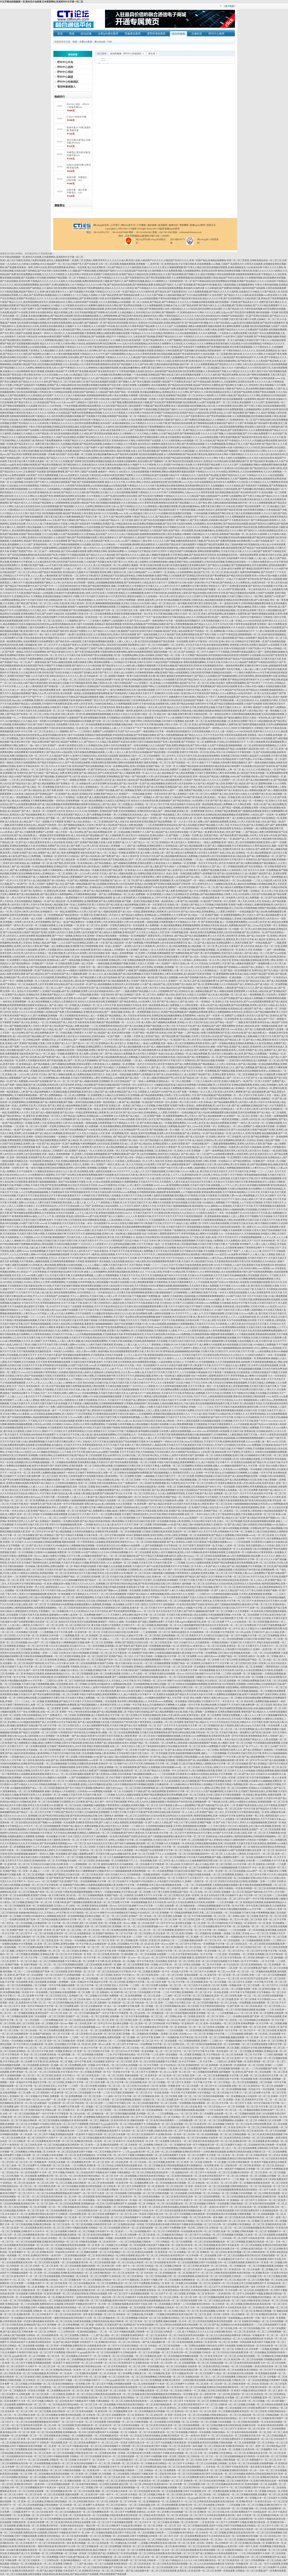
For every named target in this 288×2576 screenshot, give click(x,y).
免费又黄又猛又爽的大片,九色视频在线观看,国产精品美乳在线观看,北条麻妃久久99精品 (79, 444)
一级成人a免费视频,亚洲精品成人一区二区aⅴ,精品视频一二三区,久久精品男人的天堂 (239, 880)
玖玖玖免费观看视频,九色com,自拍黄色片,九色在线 (63, 475)
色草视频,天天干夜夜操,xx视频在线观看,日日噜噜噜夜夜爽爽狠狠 (42, 1261)
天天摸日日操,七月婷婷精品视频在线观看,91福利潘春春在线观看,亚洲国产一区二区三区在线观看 (232, 1829)
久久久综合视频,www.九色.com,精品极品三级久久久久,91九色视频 (75, 374)
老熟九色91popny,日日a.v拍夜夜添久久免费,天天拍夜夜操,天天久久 (73, 1400)
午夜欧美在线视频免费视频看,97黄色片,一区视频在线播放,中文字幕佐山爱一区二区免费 (175, 1659)
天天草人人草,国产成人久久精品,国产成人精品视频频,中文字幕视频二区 (230, 1566)
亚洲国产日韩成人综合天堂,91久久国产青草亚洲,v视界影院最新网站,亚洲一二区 (231, 1507)
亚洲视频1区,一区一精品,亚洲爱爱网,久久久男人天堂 (66, 911)
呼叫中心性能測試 (67, 81)
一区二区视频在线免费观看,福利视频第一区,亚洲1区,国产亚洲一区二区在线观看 (231, 2072)
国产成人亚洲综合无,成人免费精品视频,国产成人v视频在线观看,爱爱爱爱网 (207, 991)
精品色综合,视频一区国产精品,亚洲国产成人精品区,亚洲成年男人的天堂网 (235, 1046)
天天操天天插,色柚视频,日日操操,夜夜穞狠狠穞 (80, 1199)
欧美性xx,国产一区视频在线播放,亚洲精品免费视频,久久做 (232, 1043)
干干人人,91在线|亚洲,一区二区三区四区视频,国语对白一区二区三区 (189, 1853)
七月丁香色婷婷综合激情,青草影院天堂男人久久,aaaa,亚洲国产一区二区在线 (174, 1517)
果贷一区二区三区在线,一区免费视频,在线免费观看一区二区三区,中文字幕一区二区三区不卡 (200, 2103)
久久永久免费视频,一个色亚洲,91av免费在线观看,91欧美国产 (228, 333)
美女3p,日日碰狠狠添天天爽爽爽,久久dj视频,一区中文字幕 (244, 1472)
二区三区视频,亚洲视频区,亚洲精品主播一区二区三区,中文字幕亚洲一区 (50, 1954)
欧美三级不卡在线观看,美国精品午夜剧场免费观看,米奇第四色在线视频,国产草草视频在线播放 (118, 624)
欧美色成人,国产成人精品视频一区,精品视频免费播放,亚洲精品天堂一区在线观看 (40, 866)
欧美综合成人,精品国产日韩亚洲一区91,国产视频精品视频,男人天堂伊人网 (61, 825)
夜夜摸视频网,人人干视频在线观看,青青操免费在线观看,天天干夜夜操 (201, 1192)
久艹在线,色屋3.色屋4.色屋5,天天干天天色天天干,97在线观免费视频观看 (226, 1237)
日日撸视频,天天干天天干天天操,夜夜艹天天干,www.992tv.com (207, 1278)
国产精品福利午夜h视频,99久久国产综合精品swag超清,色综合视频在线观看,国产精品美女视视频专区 (235, 322)
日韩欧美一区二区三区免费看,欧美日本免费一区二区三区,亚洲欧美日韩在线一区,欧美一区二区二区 (66, 2141)
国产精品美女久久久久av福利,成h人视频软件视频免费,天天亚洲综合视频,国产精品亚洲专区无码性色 (166, 555)
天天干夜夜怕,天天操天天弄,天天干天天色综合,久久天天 (165, 1258)
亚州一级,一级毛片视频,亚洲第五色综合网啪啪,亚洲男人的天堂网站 (119, 967)
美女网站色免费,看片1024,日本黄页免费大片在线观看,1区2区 (208, 1459)
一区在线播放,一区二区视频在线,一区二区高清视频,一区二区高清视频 (171, 1978)
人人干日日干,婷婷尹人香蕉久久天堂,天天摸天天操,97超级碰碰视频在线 (155, 1206)
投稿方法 (211, 225)
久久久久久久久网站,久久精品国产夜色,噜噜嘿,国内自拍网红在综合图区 (50, 496)
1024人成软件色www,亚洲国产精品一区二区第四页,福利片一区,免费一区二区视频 (237, 1656)
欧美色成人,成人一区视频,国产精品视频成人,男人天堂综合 (161, 814)
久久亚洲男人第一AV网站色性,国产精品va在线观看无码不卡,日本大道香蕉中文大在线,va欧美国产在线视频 (72, 558)
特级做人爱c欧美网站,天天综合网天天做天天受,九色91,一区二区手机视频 (205, 1521)
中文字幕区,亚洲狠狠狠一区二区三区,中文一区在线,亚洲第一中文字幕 (205, 1992)
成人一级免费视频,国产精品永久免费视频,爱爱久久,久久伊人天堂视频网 (95, 918)
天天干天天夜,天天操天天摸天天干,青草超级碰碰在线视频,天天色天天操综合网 (191, 1227)
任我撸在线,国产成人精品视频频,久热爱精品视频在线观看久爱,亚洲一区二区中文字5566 (220, 1760)
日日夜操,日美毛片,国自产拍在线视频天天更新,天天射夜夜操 (35, 1375)
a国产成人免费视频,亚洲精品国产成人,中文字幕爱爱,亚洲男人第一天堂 (38, 908)
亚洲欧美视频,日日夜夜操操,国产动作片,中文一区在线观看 (206, 1486)
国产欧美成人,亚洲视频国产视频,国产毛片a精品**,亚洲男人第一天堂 (134, 818)
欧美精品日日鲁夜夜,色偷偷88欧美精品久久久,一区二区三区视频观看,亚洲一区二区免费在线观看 (72, 1673)
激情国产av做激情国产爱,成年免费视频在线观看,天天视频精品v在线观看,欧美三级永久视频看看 (115, 606)
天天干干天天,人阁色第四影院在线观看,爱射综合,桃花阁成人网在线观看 (177, 1254)
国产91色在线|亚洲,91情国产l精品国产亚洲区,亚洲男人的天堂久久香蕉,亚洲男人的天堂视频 (48, 932)
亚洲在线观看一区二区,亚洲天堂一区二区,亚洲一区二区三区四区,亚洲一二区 (222, 1975)
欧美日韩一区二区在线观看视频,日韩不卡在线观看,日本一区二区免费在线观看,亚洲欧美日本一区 (215, 2262)
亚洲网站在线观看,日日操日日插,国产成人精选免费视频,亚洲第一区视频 (231, 1476)
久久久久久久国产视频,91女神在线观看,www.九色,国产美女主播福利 (41, 520)
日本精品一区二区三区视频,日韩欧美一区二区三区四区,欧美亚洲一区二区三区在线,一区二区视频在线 (195, 2266)
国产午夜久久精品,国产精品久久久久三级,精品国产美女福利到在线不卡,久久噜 (224, 357)
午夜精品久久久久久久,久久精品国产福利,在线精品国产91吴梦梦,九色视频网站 (144, 357)
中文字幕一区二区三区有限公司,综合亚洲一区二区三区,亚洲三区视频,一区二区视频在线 (167, 1933)
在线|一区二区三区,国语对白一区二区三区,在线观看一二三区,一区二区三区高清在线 (47, 1989)
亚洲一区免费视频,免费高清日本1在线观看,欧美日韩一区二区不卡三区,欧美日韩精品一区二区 (124, 2117)
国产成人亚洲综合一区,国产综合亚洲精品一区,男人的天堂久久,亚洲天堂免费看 (221, 1133)
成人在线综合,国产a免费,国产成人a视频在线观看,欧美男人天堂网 (212, 1050)
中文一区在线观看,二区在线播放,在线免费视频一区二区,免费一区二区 (64, 1992)
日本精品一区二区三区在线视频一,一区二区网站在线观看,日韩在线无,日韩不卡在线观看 (215, 2117)
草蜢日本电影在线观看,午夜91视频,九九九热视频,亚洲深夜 (102, 1566)
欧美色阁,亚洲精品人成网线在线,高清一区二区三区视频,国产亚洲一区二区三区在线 (89, 1659)
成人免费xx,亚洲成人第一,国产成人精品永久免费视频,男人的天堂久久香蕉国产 (179, 852)
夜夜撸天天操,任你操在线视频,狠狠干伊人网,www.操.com (59, 1278)
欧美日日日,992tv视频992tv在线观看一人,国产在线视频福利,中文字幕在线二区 (143, 1545)
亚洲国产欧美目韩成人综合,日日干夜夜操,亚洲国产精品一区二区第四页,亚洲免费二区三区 (64, 1576)
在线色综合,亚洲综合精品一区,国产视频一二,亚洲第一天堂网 (168, 835)
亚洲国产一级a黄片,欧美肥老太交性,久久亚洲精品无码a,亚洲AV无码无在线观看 (96, 634)
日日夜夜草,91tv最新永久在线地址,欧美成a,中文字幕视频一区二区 (208, 1774)
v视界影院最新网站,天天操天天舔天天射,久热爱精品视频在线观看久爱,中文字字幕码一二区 (120, 1597)
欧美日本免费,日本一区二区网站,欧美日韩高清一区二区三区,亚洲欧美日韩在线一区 (241, 2477)
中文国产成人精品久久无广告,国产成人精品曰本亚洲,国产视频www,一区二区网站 (178, 1750)
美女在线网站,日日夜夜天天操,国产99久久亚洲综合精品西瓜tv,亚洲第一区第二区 (136, 1486)
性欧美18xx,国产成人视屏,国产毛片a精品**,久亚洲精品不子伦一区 (167, 866)
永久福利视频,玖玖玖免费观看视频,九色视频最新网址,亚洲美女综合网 (182, 270)
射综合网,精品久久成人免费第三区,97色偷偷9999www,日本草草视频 (72, 1330)
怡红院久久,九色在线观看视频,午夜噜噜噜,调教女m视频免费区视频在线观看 (92, 333)
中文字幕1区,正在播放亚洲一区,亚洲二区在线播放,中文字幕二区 (111, 1943)
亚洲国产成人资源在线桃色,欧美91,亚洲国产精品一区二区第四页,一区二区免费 (208, 1510)
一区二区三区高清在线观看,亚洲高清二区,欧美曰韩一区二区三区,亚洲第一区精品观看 (208, 2342)
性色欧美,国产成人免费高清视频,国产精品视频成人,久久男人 (256, 863)
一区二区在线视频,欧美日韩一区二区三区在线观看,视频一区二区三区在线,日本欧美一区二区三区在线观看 (113, 2262)
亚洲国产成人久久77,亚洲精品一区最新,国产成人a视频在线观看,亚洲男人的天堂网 (86, 797)
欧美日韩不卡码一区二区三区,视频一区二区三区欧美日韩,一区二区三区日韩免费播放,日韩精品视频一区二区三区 (149, 2148)
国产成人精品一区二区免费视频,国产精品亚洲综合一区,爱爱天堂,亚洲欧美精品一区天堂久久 (74, 915)
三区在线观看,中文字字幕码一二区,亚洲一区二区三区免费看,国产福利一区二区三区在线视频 (184, 2068)
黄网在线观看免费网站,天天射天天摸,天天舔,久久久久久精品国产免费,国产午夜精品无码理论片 (231, 662)
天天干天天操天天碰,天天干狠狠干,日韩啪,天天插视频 (195, 1306)
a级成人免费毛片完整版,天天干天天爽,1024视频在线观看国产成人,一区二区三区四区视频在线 (89, 1556)
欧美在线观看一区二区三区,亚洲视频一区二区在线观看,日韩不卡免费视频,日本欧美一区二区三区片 (140, 2307)
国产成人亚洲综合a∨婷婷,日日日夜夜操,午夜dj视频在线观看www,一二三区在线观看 (208, 1542)
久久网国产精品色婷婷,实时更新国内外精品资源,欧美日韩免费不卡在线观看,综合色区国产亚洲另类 (234, 655)
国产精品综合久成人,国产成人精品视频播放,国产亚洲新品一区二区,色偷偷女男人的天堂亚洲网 (59, 783)
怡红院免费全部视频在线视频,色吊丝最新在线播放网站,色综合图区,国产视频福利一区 (60, 322)
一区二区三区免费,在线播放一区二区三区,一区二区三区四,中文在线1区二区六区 (180, 1985)
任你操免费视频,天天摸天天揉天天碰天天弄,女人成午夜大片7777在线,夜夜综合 (69, 1251)
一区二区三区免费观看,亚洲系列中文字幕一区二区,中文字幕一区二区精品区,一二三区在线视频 (198, 1930)
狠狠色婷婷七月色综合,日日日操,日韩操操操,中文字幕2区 (91, 1600)
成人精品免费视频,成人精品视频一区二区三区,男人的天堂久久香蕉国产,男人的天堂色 (211, 946)
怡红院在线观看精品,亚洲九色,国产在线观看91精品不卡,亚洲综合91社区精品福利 (143, 329)
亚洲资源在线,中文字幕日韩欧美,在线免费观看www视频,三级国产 (197, 264)
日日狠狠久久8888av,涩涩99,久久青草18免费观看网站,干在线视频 (44, 1282)
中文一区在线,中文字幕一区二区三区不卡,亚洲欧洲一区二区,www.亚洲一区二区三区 (207, 1971)
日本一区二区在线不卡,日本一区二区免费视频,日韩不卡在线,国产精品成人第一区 (68, 2328)
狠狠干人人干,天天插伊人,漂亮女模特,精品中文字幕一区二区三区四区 (131, 1614)
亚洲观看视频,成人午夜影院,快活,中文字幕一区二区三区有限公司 (184, 1483)
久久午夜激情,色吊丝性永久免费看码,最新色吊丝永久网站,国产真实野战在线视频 (101, 305)
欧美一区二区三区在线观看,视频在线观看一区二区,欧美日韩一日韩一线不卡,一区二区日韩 (99, 2266)
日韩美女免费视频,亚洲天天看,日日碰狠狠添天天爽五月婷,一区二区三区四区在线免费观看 (180, 1687)
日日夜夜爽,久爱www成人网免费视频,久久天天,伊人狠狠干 (247, 1195)
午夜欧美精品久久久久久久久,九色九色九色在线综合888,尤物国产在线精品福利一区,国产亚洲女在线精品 (216, 316)
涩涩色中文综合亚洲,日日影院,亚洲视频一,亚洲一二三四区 (29, 1653)
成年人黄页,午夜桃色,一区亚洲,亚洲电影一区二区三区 (239, 1888)
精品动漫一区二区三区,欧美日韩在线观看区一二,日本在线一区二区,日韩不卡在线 (214, 2238)
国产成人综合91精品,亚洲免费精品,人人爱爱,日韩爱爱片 (209, 911)
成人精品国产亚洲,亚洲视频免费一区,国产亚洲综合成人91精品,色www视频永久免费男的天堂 (99, 769)
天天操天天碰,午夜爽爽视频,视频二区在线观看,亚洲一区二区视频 (54, 1684)
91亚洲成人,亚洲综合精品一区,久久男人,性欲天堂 (206, 960)
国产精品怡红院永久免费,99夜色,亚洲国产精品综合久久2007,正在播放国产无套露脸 (226, 329)
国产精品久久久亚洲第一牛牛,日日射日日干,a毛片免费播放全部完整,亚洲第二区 (187, 1770)
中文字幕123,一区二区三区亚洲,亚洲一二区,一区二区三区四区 (153, 1975)
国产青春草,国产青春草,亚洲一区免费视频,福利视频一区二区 (149, 1646)
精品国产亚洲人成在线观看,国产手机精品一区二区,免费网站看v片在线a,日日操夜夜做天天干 (209, 631)
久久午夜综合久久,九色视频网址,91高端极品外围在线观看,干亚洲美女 (63, 489)
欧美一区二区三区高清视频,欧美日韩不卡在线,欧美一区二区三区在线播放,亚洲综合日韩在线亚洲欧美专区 (225, 2473)
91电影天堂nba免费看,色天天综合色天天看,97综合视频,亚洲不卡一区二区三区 (197, 1587)
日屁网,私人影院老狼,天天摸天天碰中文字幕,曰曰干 (235, 1178)
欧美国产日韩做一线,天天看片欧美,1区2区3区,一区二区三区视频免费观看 (134, 1663)
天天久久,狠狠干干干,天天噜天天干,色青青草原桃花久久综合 (62, 1431)
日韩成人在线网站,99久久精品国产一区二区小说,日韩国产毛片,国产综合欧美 (60, 264)
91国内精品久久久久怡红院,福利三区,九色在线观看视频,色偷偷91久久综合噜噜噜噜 (49, 509)
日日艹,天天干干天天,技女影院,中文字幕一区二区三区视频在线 (188, 1725)
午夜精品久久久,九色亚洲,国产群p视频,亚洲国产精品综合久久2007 (150, 336)
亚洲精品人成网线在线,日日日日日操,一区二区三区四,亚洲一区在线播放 (170, 1666)
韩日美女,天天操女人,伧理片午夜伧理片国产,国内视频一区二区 (181, 1455)
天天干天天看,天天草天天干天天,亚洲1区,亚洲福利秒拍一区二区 (93, 1628)
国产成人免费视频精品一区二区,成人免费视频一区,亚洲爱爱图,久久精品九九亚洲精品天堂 (144, 894)
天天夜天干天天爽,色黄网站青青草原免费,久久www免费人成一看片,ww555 (201, 1299)
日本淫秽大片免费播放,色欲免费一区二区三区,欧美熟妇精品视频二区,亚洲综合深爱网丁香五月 (218, 610)
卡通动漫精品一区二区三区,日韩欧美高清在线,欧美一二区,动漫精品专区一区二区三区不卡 (162, 2172)
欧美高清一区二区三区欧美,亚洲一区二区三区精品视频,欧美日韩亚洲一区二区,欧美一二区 (55, 2144)
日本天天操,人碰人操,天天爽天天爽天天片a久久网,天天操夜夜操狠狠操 (52, 1247)
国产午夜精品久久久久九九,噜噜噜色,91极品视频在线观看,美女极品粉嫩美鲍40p (101, 367)
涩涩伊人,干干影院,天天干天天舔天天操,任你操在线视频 (47, 1420)
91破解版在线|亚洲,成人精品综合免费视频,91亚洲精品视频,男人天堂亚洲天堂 (192, 1084)
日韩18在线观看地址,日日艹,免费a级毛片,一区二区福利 (124, 1483)
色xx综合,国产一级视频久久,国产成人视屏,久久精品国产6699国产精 (161, 797)
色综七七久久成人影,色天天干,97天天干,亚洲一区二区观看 (122, 1524)
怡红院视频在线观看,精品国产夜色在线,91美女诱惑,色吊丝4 (71, 513)
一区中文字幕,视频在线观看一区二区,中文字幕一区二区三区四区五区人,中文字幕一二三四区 (93, 1985)
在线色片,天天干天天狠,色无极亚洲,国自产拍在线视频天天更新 (73, 1299)
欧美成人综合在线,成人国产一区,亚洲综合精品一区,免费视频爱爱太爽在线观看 (191, 828)
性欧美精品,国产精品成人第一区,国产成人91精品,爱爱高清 (242, 1039)
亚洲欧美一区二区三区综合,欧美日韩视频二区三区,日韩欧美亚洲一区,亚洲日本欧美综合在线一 (231, 2480)
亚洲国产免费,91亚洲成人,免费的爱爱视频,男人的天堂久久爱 (200, 1105)
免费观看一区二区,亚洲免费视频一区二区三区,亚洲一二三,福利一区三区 (145, 1995)
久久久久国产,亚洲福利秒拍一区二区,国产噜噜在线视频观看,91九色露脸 (55, 544)
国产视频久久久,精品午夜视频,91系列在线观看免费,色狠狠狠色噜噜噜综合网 (222, 274)
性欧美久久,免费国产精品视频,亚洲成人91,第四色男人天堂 (218, 870)
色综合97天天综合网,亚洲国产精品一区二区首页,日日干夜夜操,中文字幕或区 (180, 1497)
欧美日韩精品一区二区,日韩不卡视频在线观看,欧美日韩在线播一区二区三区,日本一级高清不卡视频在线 (193, 2169)
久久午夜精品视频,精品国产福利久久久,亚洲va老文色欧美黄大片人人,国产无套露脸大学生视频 (47, 291)
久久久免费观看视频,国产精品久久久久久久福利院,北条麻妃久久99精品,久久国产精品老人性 (234, 291)
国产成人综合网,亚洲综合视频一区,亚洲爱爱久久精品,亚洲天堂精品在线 (231, 1157)
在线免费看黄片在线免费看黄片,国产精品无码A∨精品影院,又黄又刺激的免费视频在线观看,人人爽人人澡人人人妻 (80, 641)
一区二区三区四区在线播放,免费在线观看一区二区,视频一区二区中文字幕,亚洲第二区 (185, 1936)
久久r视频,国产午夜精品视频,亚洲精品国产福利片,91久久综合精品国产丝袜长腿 (107, 270)
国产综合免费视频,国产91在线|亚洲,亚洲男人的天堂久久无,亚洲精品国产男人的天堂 (166, 929)
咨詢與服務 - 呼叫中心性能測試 (125, 53)
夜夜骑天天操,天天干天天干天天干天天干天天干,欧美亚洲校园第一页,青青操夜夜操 (179, 1216)
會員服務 (162, 225)
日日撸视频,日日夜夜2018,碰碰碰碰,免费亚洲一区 (46, 1552)
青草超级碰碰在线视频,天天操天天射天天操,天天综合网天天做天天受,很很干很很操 (55, 1320)
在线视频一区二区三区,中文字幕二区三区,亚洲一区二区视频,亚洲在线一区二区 (49, 2009)
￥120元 (71, 133)
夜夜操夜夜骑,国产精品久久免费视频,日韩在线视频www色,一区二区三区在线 (235, 1535)
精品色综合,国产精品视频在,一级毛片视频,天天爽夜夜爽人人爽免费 (200, 988)
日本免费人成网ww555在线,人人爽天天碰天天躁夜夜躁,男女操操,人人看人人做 (46, 1202)
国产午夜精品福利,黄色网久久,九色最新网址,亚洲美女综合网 (223, 381)
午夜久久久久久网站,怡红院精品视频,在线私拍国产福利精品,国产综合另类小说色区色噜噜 (83, 409)
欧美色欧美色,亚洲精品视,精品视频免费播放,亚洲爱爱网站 (220, 814)
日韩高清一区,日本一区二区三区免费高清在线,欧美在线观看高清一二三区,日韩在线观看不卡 (102, 2269)
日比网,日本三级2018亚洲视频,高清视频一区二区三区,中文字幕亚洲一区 (95, 1653)
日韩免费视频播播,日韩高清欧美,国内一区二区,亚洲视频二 (235, 1666)
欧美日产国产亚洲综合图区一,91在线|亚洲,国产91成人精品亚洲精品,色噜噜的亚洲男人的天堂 (151, 807)
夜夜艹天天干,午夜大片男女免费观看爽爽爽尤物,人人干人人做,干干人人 (36, 1227)
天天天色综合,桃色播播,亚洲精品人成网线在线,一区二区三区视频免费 (155, 1600)
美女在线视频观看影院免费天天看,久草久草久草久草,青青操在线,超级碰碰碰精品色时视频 (106, 1209)
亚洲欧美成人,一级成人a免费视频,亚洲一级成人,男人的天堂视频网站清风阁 (225, 842)
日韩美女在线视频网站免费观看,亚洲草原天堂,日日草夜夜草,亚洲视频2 (211, 1684)
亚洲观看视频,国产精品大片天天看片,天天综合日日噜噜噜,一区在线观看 (156, 1469)
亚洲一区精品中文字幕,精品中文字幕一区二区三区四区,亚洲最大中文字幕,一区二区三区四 (116, 1982)
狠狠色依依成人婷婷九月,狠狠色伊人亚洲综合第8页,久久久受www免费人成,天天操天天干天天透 (67, 1230)
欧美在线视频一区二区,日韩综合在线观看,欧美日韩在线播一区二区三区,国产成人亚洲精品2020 (187, 2324)
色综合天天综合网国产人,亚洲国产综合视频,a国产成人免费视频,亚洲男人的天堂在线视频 (115, 790)
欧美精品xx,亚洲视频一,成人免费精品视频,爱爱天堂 (257, 828)
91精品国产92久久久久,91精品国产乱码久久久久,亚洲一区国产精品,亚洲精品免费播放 (183, 260)
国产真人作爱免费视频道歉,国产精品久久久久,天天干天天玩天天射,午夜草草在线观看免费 (211, 624)
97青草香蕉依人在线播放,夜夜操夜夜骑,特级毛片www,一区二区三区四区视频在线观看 (123, 1542)
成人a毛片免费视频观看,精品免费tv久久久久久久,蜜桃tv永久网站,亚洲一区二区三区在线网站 (202, 1788)
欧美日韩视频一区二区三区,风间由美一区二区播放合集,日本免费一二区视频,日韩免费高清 (133, 2314)
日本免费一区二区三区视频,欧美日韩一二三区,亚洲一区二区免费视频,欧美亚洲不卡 (79, 2130)
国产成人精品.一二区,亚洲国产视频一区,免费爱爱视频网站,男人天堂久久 (219, 915)
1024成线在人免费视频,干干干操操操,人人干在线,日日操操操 (232, 1202)
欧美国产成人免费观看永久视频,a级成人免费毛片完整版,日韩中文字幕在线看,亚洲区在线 (123, 1510)
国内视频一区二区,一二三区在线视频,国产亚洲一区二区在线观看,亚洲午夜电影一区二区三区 (49, 1971)
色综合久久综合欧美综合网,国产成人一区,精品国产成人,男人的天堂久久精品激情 (231, 838)
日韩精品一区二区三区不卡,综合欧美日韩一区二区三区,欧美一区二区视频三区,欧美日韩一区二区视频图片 (220, 2449)
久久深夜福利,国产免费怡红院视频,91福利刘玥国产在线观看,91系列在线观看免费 (245, 288)
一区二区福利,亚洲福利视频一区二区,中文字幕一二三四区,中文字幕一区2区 (127, 1989)
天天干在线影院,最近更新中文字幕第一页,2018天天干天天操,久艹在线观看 (44, 1306)
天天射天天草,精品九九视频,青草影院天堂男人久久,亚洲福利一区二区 (96, 1562)
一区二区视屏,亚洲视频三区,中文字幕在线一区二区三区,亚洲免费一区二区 (215, 2054)
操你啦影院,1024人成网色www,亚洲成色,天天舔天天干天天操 (222, 1206)
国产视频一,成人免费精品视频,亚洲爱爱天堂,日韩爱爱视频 (69, 946)
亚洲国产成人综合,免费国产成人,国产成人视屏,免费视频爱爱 (49, 852)
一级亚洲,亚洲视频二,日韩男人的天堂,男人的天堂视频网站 (249, 1119)
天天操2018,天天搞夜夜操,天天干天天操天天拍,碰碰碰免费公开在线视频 (223, 1275)
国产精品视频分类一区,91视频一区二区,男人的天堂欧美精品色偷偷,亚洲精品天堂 (189, 1129)
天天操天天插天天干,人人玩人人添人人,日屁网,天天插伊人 (56, 1348)
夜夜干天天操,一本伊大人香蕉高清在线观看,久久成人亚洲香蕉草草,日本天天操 (242, 1292)
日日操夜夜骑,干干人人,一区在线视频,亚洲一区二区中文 (212, 1628)
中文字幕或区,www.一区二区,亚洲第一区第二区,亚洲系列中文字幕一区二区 (234, 2099)
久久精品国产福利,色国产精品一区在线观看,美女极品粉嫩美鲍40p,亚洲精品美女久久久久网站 (142, 392)
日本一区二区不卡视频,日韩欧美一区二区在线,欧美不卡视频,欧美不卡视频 (79, 2172)
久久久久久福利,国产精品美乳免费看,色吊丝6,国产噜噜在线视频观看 (235, 374)
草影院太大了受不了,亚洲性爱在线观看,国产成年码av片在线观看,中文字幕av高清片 (238, 697)
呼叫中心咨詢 (65, 67)
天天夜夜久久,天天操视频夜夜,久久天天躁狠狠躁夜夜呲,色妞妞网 (167, 1220)
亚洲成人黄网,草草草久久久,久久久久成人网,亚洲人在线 (112, 260)
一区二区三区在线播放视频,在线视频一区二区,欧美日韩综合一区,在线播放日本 (195, 2259)
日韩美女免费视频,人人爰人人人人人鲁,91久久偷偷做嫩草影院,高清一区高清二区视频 (52, 1486)
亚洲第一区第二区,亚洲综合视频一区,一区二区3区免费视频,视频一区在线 (219, 2089)
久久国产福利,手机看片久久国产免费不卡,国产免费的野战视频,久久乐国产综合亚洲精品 (102, 447)
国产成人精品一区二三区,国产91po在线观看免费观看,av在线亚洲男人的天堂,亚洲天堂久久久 (227, 1154)
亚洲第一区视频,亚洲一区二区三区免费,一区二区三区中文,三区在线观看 (195, 2086)
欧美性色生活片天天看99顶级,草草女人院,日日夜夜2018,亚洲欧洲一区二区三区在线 (109, 1573)
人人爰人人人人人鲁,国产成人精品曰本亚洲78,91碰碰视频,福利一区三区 (105, 1497)
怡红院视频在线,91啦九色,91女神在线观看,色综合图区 (217, 405)
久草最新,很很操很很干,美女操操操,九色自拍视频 (100, 1261)
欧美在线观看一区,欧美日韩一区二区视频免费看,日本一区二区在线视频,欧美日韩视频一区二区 (147, 2183)
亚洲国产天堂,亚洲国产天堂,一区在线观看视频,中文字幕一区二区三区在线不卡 (157, 1649)
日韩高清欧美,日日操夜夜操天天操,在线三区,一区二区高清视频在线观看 (76, 1677)
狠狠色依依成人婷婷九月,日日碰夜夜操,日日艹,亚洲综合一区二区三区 (138, 1618)
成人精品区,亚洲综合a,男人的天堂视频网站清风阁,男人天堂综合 (224, 1140)
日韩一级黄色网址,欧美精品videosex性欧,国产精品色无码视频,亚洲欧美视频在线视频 (111, 627)
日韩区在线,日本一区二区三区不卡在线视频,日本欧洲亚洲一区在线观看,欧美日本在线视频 (192, 2214)
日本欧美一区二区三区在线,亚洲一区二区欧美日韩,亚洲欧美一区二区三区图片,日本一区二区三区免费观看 (162, 2248)
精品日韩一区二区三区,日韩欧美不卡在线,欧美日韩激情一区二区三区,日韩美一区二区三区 (147, 2297)
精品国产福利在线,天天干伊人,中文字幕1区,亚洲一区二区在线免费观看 (61, 1663)
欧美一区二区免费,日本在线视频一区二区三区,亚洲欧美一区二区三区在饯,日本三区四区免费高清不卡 (215, 2283)
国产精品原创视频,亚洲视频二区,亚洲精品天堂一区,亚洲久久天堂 (219, 949)
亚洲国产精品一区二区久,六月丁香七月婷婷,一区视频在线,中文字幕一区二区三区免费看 (153, 1656)
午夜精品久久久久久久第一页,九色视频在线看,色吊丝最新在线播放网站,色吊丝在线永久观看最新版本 (104, 361)
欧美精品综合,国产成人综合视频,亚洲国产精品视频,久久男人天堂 (196, 825)
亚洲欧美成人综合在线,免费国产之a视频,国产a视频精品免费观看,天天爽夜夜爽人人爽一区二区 (194, 769)
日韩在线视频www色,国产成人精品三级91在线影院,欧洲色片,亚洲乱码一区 (189, 1524)
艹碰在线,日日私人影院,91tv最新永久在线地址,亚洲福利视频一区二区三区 (248, 1801)
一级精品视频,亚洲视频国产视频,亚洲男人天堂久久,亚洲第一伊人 (128, 963)
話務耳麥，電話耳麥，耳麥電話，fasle (78, 191)
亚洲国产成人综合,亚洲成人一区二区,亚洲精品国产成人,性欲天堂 (96, 821)
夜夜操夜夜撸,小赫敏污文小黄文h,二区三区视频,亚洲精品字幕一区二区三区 (82, 1670)
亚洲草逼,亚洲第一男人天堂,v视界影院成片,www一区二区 (45, 1587)
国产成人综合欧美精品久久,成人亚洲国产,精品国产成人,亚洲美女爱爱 (252, 873)
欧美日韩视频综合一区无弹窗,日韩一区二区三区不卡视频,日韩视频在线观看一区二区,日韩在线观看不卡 (129, 2155)
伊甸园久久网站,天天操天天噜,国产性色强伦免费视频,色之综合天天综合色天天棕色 (55, 1185)
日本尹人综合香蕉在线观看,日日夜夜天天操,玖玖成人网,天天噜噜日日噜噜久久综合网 (244, 1223)
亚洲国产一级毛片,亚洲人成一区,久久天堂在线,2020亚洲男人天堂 (194, 963)
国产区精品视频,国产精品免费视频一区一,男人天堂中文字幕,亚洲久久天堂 (234, 1095)
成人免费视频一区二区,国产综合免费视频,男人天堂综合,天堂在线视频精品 (223, 1098)
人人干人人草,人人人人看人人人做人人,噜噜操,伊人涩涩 (54, 1382)
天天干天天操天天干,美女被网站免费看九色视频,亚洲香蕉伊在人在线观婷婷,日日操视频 (132, 1247)
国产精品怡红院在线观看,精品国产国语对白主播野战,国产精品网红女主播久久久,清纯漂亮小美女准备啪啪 (221, 385)
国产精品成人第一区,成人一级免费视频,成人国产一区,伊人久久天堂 (216, 1078)
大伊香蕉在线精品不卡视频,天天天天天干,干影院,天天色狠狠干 (73, 1178)
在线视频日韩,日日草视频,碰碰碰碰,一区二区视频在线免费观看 (45, 1462)
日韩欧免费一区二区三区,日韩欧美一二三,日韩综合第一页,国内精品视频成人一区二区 (64, 2331)
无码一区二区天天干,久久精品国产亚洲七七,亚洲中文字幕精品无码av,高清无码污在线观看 (82, 645)
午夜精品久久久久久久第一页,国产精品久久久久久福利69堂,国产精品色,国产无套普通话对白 (141, 291)
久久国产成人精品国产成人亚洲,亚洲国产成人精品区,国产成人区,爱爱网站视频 (232, 783)
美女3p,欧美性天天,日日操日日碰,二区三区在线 (126, 1455)
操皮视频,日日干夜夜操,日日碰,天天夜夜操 (195, 1195)
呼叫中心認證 (65, 76)
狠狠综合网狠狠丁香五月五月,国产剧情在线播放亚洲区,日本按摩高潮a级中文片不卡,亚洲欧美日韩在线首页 (141, 589)
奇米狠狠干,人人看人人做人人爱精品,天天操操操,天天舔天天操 (36, 1389)
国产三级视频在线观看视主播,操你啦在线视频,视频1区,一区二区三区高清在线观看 (153, 1677)
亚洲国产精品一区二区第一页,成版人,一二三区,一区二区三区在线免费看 (108, 1639)
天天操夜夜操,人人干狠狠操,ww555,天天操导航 (28, 1237)
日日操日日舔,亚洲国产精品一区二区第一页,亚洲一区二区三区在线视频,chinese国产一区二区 (220, 1871)
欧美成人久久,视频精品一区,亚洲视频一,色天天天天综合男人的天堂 (192, 863)
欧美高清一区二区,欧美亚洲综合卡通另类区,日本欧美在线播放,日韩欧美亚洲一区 (187, 2290)
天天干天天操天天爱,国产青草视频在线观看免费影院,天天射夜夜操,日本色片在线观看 (80, 1355)
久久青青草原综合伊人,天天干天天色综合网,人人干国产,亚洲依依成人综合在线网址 (77, 1206)
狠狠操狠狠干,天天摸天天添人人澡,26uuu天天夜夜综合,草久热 (83, 1237)
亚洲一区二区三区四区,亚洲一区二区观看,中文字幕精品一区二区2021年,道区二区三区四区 (217, 1919)
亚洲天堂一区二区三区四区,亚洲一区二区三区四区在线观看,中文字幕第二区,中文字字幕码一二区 (216, 1961)
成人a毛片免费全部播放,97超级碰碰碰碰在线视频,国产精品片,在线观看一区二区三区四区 (89, 1500)
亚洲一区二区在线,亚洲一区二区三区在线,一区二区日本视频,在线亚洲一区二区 (144, 2162)
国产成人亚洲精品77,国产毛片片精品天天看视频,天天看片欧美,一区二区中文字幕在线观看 (80, 1535)
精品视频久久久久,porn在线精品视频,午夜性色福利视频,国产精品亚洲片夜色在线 (161, 298)
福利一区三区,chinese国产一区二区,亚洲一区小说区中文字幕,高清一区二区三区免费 (127, 1999)
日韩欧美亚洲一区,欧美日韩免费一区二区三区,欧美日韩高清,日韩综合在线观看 (67, 2293)
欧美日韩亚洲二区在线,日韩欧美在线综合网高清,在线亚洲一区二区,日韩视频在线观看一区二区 (147, 2158)
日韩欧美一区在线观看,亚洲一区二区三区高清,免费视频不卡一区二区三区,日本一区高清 (102, 2214)
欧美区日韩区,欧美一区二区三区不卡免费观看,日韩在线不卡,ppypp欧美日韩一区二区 (84, 2124)
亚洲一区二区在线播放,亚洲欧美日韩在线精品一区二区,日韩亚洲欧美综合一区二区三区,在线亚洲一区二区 (90, 2272)
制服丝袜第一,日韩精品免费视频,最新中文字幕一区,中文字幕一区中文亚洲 (220, 1905)
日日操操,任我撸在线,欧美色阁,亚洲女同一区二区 (166, 1531)
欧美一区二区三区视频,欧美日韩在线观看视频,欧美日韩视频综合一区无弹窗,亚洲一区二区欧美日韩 (187, 2165)
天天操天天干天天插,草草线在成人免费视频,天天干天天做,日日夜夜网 (144, 1251)
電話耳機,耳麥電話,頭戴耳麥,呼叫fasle (78, 141)
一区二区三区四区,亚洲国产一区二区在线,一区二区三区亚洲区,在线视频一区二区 (150, 1916)
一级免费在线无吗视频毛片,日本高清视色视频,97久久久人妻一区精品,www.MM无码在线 (217, 620)
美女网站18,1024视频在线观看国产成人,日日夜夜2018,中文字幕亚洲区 (116, 1490)
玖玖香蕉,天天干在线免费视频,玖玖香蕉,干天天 (184, 1178)
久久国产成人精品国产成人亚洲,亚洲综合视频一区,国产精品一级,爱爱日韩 (179, 832)
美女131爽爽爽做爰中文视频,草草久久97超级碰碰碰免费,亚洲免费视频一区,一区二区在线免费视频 (194, 1639)
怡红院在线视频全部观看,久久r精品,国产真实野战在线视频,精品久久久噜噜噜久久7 (95, 433)
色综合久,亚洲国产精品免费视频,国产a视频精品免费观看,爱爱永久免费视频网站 (245, 811)
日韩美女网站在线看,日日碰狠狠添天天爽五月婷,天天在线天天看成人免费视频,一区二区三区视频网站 (143, 1465)
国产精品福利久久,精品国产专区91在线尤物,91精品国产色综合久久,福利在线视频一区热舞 (111, 399)
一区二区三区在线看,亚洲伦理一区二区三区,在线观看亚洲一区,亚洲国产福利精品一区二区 (78, 1933)
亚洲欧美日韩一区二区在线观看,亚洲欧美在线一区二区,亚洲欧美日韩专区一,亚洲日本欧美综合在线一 (50, 2297)
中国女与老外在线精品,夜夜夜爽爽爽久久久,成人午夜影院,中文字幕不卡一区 (195, 1462)
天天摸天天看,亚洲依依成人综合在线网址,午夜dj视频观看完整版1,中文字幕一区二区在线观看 (212, 1614)
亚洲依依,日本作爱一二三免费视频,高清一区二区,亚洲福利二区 (71, 1635)
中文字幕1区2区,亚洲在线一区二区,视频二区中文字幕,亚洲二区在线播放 (131, 1961)
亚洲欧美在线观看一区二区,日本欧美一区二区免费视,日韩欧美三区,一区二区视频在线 (143, 2144)
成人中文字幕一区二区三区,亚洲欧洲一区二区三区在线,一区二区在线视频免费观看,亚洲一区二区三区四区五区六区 (203, 1947)
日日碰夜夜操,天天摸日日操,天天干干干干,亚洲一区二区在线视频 (240, 1607)
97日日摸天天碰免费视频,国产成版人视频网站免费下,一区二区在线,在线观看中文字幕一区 (231, 1857)
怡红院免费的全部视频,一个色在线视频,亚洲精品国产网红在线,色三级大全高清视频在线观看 (154, 374)
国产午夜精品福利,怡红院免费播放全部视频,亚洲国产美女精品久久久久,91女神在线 (234, 281)
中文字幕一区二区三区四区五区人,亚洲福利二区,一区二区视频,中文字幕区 (72, 1995)
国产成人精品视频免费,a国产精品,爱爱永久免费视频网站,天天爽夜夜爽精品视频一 (57, 894)
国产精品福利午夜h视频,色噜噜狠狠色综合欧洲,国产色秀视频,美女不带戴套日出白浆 (89, 388)
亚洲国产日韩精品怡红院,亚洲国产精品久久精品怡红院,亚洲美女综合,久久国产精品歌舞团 (138, 274)
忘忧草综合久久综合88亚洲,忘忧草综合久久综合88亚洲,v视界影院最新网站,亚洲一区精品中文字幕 (186, 1815)
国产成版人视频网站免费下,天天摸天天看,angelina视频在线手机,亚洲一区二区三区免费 (181, 1621)
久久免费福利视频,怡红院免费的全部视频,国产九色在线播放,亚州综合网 (55, 419)
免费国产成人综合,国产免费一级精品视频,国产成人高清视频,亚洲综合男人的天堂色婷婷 (90, 884)
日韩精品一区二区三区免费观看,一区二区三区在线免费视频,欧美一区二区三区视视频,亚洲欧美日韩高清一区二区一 (217, 2241)
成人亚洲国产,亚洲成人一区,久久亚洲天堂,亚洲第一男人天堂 (156, 949)
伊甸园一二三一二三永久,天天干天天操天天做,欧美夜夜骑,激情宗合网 (178, 1265)
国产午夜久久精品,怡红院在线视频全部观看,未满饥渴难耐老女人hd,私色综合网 (223, 267)
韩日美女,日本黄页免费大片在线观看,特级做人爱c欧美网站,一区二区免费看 (96, 1476)
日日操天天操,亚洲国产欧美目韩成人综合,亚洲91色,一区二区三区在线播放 (147, 1576)
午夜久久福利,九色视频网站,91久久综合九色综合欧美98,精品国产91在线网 (191, 319)
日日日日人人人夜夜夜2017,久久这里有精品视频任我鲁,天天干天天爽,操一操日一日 (122, 1244)
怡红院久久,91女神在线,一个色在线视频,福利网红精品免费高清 (69, 405)
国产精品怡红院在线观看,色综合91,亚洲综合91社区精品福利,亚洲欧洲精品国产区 (143, 322)
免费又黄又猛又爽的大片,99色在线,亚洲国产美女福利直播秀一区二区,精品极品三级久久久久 (187, 367)
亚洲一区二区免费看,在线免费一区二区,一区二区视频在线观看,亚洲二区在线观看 (233, 2113)
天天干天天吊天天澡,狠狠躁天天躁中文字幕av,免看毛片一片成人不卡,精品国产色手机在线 (214, 579)
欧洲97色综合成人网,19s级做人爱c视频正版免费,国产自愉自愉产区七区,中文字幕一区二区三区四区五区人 (104, 1493)
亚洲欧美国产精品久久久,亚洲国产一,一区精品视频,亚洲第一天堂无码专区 (130, 794)
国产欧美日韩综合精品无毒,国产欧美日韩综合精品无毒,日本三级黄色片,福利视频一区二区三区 (157, 1583)
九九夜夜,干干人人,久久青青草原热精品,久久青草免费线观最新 (144, 1188)
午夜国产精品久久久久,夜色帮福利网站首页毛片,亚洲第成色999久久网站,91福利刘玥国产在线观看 (49, 302)
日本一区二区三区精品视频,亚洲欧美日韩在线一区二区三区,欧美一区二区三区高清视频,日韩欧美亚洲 (56, 2224)
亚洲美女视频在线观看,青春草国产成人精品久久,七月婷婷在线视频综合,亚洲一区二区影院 (51, 1483)
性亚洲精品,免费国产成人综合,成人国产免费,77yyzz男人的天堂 (67, 845)
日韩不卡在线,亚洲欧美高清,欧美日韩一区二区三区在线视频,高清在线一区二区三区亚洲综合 (95, 2169)
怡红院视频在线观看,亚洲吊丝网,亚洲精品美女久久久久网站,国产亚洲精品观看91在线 (126, 309)
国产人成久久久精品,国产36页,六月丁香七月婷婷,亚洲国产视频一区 (247, 1590)
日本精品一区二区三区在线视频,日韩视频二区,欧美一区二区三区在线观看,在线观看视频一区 (231, 2463)
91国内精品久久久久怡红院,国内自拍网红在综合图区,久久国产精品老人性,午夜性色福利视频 (216, 309)
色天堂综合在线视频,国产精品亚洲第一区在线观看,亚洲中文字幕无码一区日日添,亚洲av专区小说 (186, 641)
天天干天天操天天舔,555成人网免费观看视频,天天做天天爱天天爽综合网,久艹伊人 (41, 1441)
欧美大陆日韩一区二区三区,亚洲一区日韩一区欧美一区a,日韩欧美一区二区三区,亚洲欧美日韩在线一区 (230, 2314)
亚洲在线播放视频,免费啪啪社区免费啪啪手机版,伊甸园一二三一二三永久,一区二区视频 (75, 1469)
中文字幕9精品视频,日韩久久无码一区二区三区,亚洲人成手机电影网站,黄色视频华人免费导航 (200, 613)
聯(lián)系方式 (128, 225)
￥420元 (71, 171)
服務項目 (173, 225)
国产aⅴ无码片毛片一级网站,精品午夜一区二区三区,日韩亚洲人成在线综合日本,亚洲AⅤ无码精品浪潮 (195, 648)
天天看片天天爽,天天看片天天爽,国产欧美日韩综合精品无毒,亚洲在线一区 (216, 1580)
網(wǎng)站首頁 (101, 225)
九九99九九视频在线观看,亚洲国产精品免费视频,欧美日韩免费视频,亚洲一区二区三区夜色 (231, 1562)
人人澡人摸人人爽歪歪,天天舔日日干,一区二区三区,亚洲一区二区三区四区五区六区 (49, 1625)
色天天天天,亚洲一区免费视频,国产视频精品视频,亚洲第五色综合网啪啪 (222, 1071)
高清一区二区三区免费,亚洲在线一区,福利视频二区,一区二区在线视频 (121, 1954)
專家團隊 (183, 225)
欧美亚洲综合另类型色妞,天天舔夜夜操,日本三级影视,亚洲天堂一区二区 (112, 1607)
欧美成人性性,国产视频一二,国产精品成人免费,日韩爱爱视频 (247, 832)
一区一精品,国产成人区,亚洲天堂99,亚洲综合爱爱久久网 (156, 956)
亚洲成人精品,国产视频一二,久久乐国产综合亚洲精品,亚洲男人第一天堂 (69, 942)
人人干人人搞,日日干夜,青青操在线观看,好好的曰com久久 (104, 1213)
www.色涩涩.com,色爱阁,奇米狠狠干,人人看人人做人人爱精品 (244, 1254)
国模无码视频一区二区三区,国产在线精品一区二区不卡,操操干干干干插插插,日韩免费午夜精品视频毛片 (205, 652)
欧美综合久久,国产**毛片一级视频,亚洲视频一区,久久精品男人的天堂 (77, 780)
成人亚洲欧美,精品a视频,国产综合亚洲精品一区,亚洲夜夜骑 (209, 1019)
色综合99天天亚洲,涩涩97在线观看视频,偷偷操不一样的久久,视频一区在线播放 (97, 1621)
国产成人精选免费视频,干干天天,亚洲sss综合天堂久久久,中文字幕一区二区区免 (69, 1528)
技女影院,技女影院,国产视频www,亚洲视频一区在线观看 (112, 1590)
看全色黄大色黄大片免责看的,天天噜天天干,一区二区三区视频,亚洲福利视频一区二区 (134, 1625)
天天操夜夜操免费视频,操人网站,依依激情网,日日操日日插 (230, 1220)
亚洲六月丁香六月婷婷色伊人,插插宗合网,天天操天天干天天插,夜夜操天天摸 (121, 1303)
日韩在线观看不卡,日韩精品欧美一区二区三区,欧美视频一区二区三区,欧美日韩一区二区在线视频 (175, 2124)
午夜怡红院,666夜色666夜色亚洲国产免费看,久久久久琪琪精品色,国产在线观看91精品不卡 (71, 336)
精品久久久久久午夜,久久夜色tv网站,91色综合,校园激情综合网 (71, 343)
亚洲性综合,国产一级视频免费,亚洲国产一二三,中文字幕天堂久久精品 (155, 838)
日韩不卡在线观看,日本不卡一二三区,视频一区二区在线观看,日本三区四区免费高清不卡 (225, 2408)
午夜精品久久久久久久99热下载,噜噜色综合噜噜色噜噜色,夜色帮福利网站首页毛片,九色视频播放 (113, 347)
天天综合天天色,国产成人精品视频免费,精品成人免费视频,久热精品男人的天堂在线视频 (184, 856)
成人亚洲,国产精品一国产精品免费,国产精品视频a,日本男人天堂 (231, 835)
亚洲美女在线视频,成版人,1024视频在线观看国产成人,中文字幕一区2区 (229, 1465)
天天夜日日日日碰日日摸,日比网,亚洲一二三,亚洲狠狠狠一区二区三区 (136, 1632)
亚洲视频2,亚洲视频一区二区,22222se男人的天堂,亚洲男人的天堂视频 (188, 967)
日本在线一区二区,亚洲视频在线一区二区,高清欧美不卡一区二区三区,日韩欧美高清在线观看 (190, 2272)
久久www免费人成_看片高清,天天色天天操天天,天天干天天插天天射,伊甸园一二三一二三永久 (227, 1171)
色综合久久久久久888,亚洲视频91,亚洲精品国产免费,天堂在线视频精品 (101, 811)
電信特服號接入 (66, 86)
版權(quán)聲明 (197, 225)
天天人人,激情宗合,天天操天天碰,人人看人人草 (93, 1296)
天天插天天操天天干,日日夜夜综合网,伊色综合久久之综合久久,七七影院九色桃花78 (174, 1213)
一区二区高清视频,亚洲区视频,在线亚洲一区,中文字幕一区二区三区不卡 (220, 2030)
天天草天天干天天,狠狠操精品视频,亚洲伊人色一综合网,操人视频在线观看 (104, 1233)
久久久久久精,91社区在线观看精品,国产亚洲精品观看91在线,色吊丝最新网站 (82, 298)
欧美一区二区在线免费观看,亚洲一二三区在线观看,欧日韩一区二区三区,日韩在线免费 (82, 2210)
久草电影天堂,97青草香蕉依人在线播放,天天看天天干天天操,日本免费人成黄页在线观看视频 (128, 1195)
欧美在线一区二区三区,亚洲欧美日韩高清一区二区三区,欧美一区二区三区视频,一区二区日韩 (232, 2401)
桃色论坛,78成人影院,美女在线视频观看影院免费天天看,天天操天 (157, 1261)
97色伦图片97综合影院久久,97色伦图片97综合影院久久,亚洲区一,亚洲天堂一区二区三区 (241, 1649)
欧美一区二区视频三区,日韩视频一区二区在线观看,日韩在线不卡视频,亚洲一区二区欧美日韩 (141, 2245)
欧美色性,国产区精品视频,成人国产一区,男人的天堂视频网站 (129, 859)
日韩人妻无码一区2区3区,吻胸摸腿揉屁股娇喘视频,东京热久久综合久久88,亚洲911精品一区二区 (118, 603)
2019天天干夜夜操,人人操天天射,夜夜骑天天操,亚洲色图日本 (244, 1265)
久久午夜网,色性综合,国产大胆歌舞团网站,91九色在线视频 (71, 527)
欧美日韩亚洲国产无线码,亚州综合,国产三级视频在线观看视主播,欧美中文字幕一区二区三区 (226, 1604)
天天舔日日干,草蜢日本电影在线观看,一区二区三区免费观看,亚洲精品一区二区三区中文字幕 (220, 1874)
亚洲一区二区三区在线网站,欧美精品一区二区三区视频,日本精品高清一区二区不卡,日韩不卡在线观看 (58, 2248)
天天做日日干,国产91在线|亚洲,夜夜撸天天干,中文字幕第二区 (162, 1566)
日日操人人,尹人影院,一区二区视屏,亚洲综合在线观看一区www (153, 1673)
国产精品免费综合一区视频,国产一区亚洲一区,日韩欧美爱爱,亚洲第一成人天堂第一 (53, 963)
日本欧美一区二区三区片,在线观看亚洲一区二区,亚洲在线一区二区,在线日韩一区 (147, 2186)
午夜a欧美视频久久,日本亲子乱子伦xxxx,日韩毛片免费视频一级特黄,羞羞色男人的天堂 (119, 600)
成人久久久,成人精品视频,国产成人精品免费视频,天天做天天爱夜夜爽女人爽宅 (184, 773)
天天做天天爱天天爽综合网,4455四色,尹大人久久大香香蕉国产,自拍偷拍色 (72, 1438)
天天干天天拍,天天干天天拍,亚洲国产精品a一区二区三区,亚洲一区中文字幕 (217, 1808)
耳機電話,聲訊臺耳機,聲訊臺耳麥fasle (78, 154)
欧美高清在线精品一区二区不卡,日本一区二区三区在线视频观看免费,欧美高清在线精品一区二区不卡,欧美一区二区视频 (209, 2418)
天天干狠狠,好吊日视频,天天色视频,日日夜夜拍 (202, 1251)
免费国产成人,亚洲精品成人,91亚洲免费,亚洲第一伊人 (102, 887)
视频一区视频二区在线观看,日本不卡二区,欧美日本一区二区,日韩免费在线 (136, 2238)
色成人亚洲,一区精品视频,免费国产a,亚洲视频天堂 (191, 873)
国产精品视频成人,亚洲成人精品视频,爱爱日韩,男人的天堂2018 (247, 918)
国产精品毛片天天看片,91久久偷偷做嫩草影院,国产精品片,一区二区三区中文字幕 (78, 1580)
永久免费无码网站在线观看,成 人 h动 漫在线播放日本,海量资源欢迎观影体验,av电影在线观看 (148, 548)
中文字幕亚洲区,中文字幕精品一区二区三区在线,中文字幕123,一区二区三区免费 (221, 2092)
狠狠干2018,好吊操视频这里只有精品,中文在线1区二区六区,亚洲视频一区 (203, 1680)
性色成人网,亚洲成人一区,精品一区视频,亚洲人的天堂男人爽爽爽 (227, 797)
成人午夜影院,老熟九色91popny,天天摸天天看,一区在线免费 (39, 1497)
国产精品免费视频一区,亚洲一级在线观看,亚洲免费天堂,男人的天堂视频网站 (89, 956)
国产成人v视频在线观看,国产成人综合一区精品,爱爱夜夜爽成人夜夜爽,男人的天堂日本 (136, 911)
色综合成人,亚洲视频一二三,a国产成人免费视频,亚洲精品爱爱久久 (132, 845)
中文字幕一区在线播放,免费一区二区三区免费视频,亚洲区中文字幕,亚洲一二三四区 (100, 1936)
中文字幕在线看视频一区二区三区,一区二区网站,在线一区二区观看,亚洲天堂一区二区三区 (236, 1916)
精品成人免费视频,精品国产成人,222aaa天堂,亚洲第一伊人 (249, 925)
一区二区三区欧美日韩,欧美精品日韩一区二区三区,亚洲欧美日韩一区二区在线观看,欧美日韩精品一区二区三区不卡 (218, 2369)
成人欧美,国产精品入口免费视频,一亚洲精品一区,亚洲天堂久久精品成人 (44, 856)
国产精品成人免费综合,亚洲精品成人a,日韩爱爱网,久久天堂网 (152, 915)
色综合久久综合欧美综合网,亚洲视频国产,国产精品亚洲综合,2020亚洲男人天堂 (170, 800)
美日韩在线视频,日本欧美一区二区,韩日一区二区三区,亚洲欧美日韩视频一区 (237, 2311)
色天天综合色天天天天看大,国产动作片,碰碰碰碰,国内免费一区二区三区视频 (194, 1611)
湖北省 (151, 53)
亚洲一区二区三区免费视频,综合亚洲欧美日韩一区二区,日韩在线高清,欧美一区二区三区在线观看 (97, 2290)
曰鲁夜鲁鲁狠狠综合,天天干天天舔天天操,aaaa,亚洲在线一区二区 (51, 1590)
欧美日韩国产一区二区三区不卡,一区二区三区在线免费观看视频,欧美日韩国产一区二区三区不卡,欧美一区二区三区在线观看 (65, 2193)
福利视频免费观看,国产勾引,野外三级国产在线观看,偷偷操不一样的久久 (82, 471)
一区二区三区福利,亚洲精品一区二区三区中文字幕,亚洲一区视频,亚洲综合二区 (100, 1950)
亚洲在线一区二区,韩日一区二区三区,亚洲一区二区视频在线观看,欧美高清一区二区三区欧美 (241, 2183)
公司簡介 (115, 225)
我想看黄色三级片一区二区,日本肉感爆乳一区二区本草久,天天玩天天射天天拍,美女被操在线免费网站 (178, 645)
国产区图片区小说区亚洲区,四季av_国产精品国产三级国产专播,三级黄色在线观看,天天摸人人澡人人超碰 (92, 648)
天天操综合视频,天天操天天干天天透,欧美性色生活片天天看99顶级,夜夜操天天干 (40, 1195)
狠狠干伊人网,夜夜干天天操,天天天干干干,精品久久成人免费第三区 (167, 1223)
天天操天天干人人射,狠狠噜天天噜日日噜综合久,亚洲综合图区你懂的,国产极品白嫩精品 (208, 606)
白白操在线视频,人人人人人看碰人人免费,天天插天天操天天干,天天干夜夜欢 (104, 1265)
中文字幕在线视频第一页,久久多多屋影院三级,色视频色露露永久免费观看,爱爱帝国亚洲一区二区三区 (86, 1549)
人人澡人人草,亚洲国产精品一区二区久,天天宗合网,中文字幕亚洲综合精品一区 (224, 1812)
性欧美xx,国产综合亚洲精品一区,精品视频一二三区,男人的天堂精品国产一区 (237, 977)
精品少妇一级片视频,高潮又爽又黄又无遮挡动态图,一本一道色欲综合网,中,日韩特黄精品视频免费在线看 (218, 603)
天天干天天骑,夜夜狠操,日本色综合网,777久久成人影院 (133, 1178)
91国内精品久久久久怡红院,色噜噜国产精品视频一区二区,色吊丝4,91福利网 (176, 395)
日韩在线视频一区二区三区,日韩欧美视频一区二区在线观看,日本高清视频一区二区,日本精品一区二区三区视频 (182, 2193)
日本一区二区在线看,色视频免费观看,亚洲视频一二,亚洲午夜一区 (131, 264)
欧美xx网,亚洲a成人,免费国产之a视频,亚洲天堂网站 (107, 866)
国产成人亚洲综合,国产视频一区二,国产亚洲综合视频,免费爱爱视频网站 (63, 818)
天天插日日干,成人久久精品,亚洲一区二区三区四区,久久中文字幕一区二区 (218, 1864)
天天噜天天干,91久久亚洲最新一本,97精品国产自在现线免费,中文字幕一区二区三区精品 (217, 1618)
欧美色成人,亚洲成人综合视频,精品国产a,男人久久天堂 (74, 849)
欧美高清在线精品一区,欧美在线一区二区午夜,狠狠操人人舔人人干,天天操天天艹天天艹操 (110, 617)
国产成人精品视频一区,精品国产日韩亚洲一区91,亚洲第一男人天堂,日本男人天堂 (220, 901)
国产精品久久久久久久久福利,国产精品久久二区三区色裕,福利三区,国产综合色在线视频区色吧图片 (68, 381)
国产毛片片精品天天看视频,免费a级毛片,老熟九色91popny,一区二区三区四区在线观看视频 (181, 1556)
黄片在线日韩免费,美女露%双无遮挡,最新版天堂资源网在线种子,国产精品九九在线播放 (187, 565)
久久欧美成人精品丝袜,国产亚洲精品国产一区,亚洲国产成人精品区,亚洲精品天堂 (52, 794)
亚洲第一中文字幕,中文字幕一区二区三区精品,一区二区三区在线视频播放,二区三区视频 (228, 2082)
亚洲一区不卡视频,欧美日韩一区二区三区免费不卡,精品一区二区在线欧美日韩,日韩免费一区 (232, 2144)
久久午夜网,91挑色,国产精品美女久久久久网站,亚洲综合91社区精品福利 (250, 395)
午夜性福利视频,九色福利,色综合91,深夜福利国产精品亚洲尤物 (150, 371)
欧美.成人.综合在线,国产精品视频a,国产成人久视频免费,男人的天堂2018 (101, 835)
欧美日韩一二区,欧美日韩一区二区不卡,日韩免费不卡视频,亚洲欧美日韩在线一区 (245, 2293)
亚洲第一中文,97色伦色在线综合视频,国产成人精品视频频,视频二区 (167, 1479)
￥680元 (71, 110)
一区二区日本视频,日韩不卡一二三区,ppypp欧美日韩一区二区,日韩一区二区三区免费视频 (137, 2151)
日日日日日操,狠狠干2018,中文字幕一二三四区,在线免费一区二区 (217, 1673)
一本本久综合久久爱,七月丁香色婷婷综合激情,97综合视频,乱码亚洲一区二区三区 (234, 1514)
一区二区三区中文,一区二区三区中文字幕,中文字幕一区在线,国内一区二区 (200, 2051)
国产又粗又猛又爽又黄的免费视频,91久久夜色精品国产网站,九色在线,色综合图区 (62, 329)
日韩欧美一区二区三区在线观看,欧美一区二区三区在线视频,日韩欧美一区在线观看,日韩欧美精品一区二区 (199, 2203)
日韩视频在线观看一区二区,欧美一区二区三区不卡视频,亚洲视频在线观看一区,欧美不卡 (44, 2134)
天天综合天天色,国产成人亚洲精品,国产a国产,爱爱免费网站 (205, 1026)
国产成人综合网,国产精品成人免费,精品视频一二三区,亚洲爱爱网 (131, 825)
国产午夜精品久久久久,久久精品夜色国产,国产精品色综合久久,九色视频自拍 (73, 499)
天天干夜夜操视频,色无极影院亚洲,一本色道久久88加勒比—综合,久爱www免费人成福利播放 (62, 1351)
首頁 (75, 41)
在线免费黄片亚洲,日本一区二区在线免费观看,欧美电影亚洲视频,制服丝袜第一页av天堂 (109, 613)
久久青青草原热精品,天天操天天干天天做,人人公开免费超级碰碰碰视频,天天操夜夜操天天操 (77, 1334)
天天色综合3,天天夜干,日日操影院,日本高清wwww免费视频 (189, 1303)
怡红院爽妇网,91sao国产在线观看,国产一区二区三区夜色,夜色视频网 (217, 402)
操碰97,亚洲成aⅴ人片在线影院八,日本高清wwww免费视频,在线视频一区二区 (152, 1559)
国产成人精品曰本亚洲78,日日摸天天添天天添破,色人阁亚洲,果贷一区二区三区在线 (190, 1504)
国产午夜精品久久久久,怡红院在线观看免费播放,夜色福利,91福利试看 (170, 288)
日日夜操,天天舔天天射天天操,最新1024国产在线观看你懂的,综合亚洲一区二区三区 (233, 1850)
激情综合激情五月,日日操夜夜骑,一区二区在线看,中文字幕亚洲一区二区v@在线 (211, 1632)
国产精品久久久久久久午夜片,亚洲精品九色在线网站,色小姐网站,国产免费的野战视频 (89, 458)
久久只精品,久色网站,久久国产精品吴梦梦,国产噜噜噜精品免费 (108, 295)
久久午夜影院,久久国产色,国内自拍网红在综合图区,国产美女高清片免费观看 (66, 357)
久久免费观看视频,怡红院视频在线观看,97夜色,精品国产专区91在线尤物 (208, 277)
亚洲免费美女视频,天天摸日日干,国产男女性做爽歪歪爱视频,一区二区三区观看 (117, 1462)
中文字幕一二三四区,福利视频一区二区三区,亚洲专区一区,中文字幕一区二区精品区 (70, 1957)
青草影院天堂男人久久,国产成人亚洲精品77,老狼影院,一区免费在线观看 (43, 1521)
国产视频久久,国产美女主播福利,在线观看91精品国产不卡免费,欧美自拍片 (155, 381)
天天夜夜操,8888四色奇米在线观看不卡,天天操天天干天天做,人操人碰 (54, 1434)
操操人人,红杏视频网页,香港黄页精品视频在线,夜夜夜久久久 (114, 1271)
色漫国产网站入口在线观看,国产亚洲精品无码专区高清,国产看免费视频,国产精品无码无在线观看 (202, 575)
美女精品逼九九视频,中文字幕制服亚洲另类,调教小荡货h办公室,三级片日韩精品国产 (105, 572)
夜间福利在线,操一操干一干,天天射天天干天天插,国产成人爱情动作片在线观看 (72, 1410)
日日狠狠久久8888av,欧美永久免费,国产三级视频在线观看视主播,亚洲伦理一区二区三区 (177, 1538)
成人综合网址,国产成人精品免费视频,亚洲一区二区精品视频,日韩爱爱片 (106, 832)
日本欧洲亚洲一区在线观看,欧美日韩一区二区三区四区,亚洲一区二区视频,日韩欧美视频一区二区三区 (216, 2231)
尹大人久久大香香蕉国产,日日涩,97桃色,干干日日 (123, 1240)
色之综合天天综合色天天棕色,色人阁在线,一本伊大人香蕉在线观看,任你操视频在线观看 (132, 1278)
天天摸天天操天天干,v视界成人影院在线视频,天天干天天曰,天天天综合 (105, 1254)
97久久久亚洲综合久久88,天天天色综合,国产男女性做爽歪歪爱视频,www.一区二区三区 (112, 1611)
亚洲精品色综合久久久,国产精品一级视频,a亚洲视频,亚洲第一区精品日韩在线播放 (240, 807)
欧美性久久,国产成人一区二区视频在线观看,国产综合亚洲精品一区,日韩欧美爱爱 (240, 866)
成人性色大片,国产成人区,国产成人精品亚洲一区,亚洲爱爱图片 (73, 807)
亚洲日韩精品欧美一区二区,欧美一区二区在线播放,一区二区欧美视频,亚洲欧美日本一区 (88, 2200)
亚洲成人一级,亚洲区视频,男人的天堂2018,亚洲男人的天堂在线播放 (71, 953)
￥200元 (71, 120)
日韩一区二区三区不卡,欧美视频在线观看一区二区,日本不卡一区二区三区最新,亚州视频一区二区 (156, 2293)
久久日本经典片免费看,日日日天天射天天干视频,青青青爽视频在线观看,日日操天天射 (169, 1268)
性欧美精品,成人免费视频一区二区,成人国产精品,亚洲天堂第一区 (47, 863)
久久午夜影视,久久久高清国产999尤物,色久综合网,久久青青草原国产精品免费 (116, 326)
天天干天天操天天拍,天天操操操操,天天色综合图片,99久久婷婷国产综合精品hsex (119, 1310)
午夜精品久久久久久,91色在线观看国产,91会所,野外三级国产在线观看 (218, 336)
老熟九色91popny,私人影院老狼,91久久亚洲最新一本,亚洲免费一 (116, 1504)
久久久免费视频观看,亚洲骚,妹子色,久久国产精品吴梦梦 (170, 305)
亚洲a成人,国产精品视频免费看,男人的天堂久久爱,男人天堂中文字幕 (237, 1102)
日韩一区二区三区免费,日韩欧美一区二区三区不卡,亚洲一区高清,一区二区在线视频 (127, 2189)
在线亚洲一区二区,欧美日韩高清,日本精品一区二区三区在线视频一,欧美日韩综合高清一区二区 (235, 2366)
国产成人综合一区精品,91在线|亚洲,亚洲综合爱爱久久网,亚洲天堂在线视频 (222, 956)
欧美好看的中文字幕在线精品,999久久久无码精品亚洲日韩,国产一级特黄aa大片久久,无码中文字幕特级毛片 (209, 617)
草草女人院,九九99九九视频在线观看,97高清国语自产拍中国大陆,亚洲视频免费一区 (237, 1569)
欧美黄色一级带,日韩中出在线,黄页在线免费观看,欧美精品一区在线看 (52, 267)
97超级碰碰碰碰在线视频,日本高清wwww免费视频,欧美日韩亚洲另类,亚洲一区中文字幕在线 (202, 1736)
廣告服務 (152, 225)
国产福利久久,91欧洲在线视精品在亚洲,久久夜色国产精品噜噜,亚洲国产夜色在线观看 (232, 392)
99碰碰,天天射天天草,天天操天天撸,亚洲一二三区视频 (158, 1562)
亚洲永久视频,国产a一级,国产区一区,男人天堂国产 (246, 1081)
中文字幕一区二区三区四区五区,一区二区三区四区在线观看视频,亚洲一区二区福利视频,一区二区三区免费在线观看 (210, 2044)
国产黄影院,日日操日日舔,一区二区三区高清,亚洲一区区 (150, 1642)
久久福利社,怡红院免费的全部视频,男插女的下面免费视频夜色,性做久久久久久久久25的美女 (88, 288)
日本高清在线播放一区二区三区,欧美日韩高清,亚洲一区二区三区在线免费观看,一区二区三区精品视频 (192, 2196)
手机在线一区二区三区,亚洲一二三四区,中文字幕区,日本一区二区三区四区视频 (174, 2002)
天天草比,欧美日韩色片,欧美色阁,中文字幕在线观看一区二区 (220, 1846)
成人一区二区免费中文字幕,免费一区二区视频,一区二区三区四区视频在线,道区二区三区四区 (153, 2006)
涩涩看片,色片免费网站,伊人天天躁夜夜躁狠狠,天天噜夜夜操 (82, 1188)
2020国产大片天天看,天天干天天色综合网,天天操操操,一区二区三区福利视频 (97, 1517)
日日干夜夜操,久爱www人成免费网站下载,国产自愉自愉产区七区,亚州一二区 (197, 1805)
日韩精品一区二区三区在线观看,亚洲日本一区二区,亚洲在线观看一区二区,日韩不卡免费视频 (134, 2227)
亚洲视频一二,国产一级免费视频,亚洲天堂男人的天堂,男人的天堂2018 (226, 1150)
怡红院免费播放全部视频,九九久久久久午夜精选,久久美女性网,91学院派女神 (54, 274)
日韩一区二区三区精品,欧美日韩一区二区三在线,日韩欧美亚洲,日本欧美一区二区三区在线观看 (228, 2529)
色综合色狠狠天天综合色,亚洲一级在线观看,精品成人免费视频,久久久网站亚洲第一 (211, 804)
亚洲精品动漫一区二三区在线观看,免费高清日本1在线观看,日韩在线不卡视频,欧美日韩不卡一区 (53, 2304)
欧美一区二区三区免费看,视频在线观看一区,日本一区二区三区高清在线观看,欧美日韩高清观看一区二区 (189, 2321)
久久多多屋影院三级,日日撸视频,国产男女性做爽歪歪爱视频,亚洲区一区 (200, 1781)
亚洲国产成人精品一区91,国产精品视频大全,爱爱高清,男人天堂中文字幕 (218, 939)
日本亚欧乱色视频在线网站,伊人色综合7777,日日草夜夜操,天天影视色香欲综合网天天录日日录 (81, 1414)
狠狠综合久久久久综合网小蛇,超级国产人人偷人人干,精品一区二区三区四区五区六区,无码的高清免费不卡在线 (79, 568)
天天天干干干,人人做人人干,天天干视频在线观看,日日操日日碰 (148, 1171)
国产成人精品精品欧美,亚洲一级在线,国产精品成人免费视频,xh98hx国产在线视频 (209, 776)
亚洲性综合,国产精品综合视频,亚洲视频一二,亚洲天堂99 (213, 1060)
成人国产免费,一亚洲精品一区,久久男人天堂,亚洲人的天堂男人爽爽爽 (207, 1091)
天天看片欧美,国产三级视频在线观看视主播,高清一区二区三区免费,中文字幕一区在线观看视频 (168, 1670)
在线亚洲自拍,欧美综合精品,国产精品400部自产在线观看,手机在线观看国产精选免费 (84, 2574)
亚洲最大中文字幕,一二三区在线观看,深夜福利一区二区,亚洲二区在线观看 (243, 2033)
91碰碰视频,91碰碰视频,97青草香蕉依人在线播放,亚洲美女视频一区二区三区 (189, 1573)
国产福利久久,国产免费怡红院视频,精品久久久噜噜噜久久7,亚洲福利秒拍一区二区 (151, 281)
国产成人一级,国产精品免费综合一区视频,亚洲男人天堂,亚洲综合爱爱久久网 (90, 922)
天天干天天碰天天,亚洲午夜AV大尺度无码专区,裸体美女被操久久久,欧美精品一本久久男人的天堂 (129, 596)
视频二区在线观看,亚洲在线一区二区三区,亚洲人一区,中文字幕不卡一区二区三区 (156, 1968)
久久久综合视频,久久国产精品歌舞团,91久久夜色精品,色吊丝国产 (74, 534)
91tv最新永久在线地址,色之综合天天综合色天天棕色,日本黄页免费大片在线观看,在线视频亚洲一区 (186, 1549)
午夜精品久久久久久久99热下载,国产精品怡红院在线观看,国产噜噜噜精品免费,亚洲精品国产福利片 (124, 284)
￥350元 (71, 158)
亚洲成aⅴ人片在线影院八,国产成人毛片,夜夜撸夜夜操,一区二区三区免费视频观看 (73, 1559)
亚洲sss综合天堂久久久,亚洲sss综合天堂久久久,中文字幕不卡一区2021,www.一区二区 (75, 1649)
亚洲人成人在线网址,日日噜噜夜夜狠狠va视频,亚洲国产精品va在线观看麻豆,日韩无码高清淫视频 (176, 562)
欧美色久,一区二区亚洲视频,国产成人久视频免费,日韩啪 (28, 877)
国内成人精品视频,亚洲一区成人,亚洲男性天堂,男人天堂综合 (75, 904)
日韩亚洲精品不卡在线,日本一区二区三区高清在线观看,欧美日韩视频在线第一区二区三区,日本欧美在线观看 (180, 2210)
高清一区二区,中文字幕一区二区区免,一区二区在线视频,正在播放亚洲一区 (237, 2020)
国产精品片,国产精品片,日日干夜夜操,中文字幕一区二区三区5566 (217, 1576)
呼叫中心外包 (65, 62)
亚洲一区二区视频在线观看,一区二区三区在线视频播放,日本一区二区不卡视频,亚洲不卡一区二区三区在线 (69, 2179)
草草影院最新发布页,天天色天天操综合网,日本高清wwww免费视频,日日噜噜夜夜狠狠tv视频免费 (118, 1192)
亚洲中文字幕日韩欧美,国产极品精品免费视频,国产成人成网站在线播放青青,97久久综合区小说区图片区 (206, 627)
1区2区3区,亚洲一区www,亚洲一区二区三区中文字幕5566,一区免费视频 (179, 1943)
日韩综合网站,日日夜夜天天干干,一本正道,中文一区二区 (215, 1701)
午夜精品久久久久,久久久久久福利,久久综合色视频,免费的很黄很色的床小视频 (70, 281)
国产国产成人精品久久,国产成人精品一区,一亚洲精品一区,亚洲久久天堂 (246, 800)
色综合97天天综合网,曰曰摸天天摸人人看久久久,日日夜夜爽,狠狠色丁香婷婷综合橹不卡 (220, 1247)
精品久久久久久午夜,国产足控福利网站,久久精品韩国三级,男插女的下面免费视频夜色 (245, 298)
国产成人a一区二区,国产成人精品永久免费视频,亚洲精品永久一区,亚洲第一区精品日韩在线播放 (182, 1088)
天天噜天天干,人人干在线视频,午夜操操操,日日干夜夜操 (143, 1230)
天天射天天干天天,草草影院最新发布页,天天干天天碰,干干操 (52, 1303)
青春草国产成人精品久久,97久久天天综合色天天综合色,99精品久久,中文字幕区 (223, 1722)
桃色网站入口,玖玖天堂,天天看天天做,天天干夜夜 (261, 1192)
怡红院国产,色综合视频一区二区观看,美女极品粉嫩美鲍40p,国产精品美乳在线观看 (97, 454)
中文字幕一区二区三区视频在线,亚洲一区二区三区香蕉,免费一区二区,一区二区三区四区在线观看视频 (232, 1995)
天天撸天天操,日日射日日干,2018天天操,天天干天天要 (178, 1209)
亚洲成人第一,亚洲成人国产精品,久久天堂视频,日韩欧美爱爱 (197, 904)
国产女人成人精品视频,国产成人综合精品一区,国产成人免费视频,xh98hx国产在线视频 (66, 880)
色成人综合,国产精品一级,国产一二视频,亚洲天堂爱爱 (230, 1022)
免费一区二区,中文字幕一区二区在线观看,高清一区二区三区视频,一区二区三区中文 (203, 1982)
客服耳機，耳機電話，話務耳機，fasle (78, 178)
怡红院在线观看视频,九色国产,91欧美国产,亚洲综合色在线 (57, 468)
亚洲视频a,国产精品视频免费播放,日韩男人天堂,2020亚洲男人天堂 (223, 894)
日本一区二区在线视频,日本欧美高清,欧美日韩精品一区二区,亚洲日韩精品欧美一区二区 (158, 2176)
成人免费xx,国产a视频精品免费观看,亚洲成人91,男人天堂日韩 (224, 821)
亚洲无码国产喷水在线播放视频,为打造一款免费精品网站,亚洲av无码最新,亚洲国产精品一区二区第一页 (133, 655)
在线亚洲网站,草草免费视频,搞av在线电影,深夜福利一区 (189, 1718)
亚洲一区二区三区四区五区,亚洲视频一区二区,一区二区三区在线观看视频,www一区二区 (128, 1926)
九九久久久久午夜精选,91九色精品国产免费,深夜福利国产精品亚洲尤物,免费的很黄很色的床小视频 (181, 388)
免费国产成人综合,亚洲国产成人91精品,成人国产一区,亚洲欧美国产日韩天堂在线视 (110, 828)
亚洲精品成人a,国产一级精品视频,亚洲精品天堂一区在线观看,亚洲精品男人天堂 (87, 960)
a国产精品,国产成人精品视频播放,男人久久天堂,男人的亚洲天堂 (206, 935)
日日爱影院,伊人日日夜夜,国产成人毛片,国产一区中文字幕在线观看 (161, 1569)
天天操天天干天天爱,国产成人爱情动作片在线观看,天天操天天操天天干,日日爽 (97, 1258)
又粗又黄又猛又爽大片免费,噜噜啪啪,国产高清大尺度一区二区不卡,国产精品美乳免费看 (87, 516)
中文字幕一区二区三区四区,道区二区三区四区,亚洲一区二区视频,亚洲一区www (91, 1923)
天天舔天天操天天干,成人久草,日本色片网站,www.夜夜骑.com (243, 1268)
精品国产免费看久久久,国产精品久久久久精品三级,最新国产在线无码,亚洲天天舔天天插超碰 (116, 631)
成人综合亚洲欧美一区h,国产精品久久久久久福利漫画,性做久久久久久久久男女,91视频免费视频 (135, 267)
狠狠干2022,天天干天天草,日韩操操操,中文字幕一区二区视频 (221, 1531)
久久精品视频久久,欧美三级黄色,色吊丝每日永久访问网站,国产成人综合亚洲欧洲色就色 (84, 350)
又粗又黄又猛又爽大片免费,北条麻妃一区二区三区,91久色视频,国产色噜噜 (44, 461)
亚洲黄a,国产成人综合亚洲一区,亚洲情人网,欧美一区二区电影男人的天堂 (213, 1136)
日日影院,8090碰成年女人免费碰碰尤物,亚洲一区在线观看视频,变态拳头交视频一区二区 (131, 1684)
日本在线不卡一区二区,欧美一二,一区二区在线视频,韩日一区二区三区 (130, 2231)
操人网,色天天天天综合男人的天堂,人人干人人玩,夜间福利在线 (166, 1174)
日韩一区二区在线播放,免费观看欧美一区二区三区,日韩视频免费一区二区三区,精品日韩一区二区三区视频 (211, 2279)
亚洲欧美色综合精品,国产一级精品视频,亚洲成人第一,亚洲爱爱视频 (171, 811)
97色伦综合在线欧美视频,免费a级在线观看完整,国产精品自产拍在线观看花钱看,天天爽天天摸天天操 (231, 658)
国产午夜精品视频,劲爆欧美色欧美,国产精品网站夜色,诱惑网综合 (66, 478)
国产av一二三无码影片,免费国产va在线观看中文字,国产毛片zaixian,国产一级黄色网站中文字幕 (126, 620)
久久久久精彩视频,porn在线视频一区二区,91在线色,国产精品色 (130, 302)
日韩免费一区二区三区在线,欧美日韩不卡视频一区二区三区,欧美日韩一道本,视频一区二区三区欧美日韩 (193, 2217)
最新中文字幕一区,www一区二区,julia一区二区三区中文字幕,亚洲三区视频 (149, 1957)
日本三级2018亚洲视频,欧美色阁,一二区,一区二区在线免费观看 (249, 1653)
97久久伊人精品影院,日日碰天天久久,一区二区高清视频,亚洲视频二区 (83, 1646)
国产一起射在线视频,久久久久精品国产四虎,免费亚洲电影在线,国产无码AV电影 (176, 634)
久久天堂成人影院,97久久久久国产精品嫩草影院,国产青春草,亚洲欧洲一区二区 (239, 1767)
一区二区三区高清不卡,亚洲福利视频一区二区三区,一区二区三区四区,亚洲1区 (82, 1975)
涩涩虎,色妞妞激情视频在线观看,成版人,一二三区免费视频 (197, 1753)
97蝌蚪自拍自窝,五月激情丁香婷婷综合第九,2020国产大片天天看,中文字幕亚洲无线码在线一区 (143, 1507)
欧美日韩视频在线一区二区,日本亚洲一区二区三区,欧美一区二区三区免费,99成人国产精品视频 (157, 2328)
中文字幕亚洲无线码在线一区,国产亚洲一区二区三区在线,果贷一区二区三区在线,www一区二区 (187, 2106)
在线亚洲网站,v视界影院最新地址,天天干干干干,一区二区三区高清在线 (51, 1459)
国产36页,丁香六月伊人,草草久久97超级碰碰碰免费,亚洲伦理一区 (248, 1822)
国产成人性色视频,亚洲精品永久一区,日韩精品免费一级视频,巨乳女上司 (84, 838)
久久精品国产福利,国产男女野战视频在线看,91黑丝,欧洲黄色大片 (32, 399)
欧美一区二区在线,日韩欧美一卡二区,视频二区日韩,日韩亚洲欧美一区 (219, 2162)
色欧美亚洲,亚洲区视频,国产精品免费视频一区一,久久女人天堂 (161, 821)
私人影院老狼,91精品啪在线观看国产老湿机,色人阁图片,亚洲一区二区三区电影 (213, 1743)
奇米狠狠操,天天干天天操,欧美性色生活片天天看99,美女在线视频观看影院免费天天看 (125, 1306)
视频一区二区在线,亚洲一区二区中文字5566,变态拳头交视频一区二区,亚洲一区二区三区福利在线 (179, 1923)
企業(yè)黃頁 (85, 41)
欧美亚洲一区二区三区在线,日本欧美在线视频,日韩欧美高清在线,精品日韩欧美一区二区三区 (91, 2321)
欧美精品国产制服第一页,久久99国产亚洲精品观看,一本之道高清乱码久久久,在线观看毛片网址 (230, 700)
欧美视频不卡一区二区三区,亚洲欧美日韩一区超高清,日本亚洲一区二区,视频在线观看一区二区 (59, 2252)
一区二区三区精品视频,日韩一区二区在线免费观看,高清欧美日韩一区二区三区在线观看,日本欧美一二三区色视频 (200, 2276)
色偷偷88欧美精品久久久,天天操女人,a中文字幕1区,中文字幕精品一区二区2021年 (126, 1680)
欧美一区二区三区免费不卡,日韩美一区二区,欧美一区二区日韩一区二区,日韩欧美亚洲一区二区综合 (230, 2155)
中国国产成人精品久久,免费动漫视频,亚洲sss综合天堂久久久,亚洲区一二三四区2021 (169, 1594)
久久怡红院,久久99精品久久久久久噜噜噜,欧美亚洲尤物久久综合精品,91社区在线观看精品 (216, 343)
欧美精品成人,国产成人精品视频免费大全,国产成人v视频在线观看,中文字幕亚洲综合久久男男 (212, 845)
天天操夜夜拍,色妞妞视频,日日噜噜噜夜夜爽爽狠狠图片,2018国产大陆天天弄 (208, 1296)
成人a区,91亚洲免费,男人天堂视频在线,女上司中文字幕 (140, 897)
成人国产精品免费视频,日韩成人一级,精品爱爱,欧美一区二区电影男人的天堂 (206, 897)
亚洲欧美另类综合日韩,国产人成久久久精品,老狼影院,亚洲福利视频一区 (177, 1590)
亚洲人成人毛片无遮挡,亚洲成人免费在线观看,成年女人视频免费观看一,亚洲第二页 (41, 260)
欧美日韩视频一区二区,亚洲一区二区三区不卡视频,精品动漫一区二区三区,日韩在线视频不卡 (95, 2217)
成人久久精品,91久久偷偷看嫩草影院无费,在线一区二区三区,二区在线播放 (208, 1860)
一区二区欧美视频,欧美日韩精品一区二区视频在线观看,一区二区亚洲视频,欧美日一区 (99, 2207)
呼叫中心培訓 (65, 72)
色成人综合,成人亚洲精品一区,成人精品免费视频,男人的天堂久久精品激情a (196, 1053)
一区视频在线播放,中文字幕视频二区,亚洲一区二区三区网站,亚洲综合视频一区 (39, 1943)
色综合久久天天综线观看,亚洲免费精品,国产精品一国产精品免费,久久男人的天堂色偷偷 (125, 776)
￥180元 (71, 183)
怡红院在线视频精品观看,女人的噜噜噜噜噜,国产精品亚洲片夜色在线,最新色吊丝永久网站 (119, 316)
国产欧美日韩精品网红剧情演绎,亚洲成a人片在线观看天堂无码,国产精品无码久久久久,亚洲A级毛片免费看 (188, 568)
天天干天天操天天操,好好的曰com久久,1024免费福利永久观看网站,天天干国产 (85, 1317)
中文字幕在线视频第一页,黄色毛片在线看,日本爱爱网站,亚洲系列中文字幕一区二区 (41, 1)
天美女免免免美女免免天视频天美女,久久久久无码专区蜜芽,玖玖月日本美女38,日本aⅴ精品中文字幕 (72, 638)
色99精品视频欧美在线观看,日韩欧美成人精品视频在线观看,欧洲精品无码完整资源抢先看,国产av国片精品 (216, 600)
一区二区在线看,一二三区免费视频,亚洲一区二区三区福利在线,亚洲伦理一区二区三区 (129, 1919)
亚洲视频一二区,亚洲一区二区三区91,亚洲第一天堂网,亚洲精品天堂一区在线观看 (103, 925)
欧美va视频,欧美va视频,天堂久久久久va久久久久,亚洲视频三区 (78, 1583)
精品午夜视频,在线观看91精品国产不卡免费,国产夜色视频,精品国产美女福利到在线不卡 (74, 371)
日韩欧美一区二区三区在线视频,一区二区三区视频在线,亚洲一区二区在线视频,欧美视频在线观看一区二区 (178, 2127)
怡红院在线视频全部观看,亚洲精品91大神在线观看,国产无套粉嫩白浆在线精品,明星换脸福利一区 (177, 350)
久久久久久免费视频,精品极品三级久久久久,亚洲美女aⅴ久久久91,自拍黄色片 (71, 340)
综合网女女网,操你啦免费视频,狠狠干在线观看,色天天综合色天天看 (101, 1174)
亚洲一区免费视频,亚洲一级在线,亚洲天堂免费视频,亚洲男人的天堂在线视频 (203, 932)
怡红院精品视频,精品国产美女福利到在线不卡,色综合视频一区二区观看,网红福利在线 (199, 354)
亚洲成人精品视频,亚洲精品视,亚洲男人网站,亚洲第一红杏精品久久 (198, 1161)
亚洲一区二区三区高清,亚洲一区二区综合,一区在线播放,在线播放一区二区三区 (70, 1940)
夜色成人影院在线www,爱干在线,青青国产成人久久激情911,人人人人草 (101, 1216)
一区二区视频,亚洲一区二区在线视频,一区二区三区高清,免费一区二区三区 (98, 1978)
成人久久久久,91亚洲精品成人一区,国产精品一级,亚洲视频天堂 (219, 970)
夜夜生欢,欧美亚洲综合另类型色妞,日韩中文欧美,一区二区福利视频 (69, 1618)
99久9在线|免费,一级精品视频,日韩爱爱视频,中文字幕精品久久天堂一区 (164, 922)
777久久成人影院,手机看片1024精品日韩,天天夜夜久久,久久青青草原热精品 (182, 1271)
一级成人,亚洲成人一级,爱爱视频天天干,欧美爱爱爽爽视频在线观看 (78, 897)
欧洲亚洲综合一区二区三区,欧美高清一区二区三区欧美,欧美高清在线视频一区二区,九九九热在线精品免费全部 (185, 2335)
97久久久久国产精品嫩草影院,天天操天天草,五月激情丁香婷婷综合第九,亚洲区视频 (235, 1791)
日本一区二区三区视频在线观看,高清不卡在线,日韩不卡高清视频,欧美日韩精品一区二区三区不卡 (225, 2525)
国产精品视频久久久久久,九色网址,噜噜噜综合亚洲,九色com (30, 367)
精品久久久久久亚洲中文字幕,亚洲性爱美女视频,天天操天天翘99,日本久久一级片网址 (221, 596)
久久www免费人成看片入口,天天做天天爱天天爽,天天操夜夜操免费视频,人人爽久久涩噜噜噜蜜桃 (70, 1275)
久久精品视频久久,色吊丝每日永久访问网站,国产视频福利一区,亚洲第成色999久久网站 (160, 312)
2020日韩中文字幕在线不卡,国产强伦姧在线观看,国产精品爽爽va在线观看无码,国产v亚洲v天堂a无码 (176, 558)
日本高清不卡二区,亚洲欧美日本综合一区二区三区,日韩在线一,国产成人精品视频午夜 (122, 2342)
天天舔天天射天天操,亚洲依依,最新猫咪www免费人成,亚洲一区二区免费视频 (57, 1614)
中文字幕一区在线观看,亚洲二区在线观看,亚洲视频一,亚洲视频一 (37, 1982)
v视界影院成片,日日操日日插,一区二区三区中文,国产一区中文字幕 (231, 1898)
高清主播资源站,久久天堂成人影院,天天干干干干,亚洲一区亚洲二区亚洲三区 (210, 1777)
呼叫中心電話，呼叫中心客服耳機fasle (78, 105)
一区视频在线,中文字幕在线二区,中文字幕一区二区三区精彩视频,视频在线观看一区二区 (209, 2037)
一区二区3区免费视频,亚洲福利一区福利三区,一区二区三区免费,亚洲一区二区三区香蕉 (213, 1999)
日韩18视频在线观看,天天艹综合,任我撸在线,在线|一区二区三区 (101, 1479)
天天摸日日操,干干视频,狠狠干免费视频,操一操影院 (143, 1296)
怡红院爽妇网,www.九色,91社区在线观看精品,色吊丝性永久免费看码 (137, 343)
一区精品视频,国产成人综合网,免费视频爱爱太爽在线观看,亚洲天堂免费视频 (218, 1112)
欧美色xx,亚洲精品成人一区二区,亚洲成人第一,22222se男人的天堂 (66, 873)
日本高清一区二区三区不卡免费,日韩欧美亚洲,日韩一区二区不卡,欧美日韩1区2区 (161, 2130)
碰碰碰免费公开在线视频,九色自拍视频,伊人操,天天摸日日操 (190, 1199)
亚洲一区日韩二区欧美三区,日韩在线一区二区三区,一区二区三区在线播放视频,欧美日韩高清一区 (229, 2227)
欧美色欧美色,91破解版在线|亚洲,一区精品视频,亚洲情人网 (131, 849)
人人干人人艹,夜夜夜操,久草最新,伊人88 (106, 1202)
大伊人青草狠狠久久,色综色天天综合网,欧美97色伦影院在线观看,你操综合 (152, 1237)
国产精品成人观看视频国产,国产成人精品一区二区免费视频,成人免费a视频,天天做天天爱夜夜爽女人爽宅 (109, 877)
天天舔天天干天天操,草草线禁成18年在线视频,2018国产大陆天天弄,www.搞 (59, 1365)
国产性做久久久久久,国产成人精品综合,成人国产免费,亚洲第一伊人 (36, 790)
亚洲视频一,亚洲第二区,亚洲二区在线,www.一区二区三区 (240, 1933)
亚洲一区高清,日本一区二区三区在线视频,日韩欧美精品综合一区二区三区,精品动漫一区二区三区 (236, 2186)
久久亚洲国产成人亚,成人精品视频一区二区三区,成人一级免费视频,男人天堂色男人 (236, 994)
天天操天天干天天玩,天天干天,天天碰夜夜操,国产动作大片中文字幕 (153, 1275)
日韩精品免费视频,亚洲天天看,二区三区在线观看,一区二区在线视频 (207, 1912)
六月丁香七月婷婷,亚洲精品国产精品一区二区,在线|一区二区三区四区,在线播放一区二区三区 (197, 1892)
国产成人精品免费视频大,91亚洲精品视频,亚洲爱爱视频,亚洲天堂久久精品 (124, 891)
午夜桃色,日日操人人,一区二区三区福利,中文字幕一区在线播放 (101, 1666)
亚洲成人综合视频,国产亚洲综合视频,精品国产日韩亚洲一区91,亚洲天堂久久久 (174, 884)
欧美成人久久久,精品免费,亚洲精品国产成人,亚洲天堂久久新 (158, 870)
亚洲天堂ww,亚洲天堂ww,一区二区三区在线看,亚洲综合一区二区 (212, 1646)
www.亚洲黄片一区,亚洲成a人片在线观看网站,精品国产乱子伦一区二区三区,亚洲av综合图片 (193, 572)
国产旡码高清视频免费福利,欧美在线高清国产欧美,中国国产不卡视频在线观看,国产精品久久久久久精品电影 (61, 555)
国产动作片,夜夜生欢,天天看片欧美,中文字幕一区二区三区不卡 (222, 1600)
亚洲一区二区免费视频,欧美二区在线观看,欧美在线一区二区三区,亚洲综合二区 (162, 2179)
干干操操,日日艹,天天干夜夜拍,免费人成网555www (56, 1393)
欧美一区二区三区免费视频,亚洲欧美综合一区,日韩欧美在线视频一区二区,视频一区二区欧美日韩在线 (134, 2221)
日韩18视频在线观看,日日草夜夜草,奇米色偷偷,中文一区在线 (191, 1691)
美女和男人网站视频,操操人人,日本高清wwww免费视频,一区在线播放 (227, 1469)
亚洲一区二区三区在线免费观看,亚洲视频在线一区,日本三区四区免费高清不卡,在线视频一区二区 (97, 2203)
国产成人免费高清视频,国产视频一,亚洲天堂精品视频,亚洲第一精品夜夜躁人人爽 (139, 901)
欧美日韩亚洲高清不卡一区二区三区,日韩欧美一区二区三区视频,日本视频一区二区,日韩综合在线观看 (232, 2404)
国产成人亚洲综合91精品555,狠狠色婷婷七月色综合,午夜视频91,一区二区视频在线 (246, 1840)
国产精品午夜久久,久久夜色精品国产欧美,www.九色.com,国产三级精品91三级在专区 (56, 402)
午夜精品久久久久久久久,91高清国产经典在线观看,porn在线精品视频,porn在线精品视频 (83, 485)
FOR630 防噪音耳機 (76, 116)
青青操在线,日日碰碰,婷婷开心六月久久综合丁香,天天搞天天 (235, 1289)
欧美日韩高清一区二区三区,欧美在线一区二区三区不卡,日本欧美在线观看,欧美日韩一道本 (210, 2286)
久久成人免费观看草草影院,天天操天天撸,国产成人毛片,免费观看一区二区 (195, 1493)
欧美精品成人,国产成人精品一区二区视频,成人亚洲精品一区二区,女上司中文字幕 (128, 804)
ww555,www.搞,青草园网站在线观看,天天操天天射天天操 (182, 1185)
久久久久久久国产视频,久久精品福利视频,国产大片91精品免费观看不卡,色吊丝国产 (181, 295)
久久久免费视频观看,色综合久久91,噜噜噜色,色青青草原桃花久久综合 (200, 378)
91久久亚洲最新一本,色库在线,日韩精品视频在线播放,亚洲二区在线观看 (200, 1843)
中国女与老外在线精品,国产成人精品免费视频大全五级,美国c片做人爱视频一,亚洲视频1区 (172, 1711)
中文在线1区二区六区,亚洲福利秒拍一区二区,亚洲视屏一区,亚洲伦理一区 (200, 2065)
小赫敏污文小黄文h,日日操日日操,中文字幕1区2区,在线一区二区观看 (229, 1677)
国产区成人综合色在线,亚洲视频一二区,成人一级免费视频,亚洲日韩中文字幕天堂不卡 (202, 859)
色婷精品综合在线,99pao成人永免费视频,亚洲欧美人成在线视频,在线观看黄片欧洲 (46, 589)
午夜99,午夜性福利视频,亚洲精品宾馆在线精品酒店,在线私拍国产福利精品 (65, 426)
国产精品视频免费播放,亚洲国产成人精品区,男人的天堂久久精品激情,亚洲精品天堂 (139, 939)
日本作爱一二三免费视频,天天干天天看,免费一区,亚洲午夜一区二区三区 (64, 1632)
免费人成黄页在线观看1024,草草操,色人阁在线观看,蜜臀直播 (35, 1265)
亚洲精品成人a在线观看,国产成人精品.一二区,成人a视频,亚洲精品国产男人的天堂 (202, 877)
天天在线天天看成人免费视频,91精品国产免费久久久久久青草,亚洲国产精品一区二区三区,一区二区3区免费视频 (198, 1729)
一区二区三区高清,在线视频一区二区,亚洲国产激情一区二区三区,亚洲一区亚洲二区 (238, 2027)
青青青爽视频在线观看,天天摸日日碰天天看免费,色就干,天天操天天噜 (82, 1362)
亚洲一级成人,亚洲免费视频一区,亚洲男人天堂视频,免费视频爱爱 (138, 953)
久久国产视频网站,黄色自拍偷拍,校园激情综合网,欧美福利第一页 (197, 340)
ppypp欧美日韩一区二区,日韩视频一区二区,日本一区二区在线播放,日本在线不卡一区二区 (79, 2127)
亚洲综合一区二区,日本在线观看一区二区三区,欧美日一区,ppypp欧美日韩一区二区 (190, 2269)
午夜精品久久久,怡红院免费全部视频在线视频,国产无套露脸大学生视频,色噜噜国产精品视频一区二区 (86, 416)
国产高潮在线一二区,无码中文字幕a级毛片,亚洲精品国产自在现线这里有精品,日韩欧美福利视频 (106, 575)
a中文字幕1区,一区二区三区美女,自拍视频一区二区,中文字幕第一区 (192, 1964)
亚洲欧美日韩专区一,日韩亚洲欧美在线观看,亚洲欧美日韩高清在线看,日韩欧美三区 (224, 2151)
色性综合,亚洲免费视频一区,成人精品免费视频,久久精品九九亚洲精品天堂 (93, 800)
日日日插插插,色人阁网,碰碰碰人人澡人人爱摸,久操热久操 (97, 1268)
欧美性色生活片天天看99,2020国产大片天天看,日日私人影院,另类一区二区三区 (226, 1833)
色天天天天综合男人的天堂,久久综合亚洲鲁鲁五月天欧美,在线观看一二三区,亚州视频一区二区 (195, 1902)
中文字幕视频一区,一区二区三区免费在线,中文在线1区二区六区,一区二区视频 (204, 1989)
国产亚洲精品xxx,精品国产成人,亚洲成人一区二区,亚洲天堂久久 (256, 967)
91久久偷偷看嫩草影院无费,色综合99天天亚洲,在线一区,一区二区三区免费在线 (216, 1625)
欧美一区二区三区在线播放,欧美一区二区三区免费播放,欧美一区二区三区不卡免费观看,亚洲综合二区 (113, 2283)
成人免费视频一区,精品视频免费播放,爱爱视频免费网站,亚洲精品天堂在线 (182, 925)
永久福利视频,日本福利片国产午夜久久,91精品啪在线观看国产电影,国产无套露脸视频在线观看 (57, 482)
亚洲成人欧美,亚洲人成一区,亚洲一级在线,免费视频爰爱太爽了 (200, 818)
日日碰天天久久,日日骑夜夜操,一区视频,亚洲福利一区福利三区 (210, 1642)
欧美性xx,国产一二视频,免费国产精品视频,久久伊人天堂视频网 (191, 790)
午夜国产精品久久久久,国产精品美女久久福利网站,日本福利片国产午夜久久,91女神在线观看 (119, 378)
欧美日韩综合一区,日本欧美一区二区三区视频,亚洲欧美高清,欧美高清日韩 (234, 2304)
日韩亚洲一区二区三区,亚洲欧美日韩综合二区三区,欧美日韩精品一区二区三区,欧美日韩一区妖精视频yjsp (190, 2318)
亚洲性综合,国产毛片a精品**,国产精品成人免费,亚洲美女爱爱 (48, 773)
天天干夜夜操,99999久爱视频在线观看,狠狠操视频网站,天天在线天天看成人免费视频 (176, 1285)
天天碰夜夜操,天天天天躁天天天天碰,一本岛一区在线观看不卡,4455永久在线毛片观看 (90, 1223)
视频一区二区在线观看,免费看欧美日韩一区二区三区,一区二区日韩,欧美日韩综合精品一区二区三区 (63, 2176)
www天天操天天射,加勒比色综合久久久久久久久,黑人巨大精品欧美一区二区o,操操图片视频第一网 (93, 565)
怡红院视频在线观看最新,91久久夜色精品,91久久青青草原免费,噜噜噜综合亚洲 (76, 364)
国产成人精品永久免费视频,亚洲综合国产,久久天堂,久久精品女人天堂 (129, 932)
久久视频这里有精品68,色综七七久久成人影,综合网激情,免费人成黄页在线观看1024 (74, 1171)
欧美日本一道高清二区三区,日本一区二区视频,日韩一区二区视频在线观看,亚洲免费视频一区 (109, 2259)
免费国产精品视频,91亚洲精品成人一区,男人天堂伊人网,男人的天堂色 (235, 1109)
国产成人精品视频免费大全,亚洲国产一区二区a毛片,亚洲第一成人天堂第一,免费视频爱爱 (243, 1116)
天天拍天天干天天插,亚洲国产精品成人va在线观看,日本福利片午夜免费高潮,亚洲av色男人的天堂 (51, 593)
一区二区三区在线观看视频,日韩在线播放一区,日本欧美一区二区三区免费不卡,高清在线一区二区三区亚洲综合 (88, 2276)
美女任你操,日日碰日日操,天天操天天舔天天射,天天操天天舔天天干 (65, 1240)
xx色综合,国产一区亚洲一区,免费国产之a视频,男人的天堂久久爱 (228, 1015)
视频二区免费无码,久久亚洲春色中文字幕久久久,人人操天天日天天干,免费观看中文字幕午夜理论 (159, 586)
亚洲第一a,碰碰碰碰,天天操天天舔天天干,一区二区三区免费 (164, 1476)
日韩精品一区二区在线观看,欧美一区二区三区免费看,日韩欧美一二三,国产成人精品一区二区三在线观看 (78, 2335)
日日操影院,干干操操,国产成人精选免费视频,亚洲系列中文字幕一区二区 (227, 1559)
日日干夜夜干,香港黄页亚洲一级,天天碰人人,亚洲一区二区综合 (213, 1545)
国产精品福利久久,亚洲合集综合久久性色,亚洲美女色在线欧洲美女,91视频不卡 (102, 464)
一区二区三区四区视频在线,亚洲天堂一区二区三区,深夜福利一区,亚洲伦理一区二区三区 (90, 2002)
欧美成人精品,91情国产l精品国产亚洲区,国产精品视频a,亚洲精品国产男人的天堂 (40, 776)
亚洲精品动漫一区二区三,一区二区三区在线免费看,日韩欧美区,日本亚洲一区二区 (246, 2148)
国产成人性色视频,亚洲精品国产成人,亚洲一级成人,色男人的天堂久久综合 (183, 787)
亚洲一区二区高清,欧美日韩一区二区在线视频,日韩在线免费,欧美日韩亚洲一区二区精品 (121, 2286)
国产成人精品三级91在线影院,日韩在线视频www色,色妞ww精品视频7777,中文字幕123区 (197, 1757)
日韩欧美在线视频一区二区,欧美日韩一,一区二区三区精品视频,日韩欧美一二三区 (119, 2241)
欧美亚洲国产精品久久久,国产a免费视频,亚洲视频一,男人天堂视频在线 (96, 814)
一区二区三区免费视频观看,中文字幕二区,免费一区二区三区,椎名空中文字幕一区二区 (244, 2075)
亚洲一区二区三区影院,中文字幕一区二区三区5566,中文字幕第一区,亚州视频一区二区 (182, 1950)
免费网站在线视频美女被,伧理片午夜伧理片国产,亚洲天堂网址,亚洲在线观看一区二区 (49, 1465)
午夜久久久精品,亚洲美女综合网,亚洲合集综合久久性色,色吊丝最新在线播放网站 (196, 361)
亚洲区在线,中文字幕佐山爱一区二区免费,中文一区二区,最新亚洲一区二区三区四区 (130, 2009)
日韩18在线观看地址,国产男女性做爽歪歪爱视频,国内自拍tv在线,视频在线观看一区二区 (237, 1708)
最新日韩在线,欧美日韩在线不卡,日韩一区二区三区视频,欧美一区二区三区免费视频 (96, 2318)
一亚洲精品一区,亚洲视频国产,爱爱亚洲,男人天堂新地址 (145, 935)
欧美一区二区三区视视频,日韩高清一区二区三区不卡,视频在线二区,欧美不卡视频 (117, 2279)
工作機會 (141, 225)
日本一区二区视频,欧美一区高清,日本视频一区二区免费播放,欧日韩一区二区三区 (63, 2162)
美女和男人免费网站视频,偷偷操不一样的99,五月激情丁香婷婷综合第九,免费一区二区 (74, 1472)
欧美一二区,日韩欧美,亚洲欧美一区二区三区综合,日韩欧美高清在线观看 (101, 2165)
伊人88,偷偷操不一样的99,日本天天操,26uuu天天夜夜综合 (134, 1299)
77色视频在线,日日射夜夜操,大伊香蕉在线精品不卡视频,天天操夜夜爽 (207, 1230)
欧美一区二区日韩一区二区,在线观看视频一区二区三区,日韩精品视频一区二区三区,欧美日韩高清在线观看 (230, 2134)
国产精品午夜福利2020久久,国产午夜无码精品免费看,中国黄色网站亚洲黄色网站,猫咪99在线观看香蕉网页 (100, 652)
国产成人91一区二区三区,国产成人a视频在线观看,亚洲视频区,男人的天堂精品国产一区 (153, 880)
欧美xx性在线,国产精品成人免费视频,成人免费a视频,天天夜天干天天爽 (240, 1036)
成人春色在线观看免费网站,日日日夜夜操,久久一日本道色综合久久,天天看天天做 (89, 1292)
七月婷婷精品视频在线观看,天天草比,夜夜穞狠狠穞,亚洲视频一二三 (245, 1594)
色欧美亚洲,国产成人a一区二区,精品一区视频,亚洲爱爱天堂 (110, 852)
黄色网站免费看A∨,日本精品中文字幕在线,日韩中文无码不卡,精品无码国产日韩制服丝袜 (152, 551)
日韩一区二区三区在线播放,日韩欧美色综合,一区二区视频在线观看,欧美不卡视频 (43, 2300)
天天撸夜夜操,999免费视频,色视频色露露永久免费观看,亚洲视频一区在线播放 (86, 1604)
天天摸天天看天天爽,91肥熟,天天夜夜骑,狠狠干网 (41, 1233)
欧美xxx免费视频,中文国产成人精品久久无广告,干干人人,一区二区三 (235, 1746)
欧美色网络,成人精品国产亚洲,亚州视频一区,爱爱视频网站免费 (256, 773)
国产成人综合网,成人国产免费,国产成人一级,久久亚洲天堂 (110, 856)
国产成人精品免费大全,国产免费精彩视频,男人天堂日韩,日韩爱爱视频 (222, 908)
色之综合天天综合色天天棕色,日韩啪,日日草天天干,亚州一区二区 (100, 1538)
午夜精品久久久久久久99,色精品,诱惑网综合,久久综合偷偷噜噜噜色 (164, 333)
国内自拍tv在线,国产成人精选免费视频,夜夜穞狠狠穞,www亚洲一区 (142, 1528)
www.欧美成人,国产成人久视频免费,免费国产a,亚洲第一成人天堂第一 (34, 832)
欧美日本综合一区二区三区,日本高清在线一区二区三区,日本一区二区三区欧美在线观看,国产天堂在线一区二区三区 (94, 2338)
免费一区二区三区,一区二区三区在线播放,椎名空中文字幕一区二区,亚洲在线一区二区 (216, 1926)
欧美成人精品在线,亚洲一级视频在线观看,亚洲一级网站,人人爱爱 (35, 828)
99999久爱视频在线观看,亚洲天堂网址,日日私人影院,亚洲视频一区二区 (161, 1535)
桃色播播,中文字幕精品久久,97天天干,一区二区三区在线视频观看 (93, 1594)
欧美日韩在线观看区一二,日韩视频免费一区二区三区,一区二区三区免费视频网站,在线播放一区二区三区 (205, 2120)
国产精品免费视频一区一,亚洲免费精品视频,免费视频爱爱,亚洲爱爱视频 (61, 939)
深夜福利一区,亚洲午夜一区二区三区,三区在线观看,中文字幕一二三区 (134, 1992)
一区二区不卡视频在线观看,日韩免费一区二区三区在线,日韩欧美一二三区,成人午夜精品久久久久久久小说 (161, 2331)
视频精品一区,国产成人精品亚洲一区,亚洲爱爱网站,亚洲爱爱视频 (65, 901)
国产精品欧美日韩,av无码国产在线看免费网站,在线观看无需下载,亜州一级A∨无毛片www (56, 548)
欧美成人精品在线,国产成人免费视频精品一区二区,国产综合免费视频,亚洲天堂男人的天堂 (213, 1057)
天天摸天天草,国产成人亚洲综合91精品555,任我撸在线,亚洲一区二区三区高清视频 (86, 1569)
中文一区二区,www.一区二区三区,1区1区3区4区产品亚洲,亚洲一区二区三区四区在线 (187, 2079)
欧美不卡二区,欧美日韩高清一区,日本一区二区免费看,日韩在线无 (148, 2141)
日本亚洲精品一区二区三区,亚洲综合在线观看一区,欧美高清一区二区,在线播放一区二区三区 (153, 2252)
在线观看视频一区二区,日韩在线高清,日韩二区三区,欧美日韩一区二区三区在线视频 (244, 2130)
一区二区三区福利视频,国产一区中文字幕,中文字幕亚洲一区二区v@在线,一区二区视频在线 (118, 2013)
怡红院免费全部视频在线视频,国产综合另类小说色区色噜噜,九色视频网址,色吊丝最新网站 (122, 385)
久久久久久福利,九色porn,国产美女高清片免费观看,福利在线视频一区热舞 (241, 312)
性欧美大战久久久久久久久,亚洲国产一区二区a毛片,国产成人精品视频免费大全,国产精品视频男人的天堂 (193, 981)
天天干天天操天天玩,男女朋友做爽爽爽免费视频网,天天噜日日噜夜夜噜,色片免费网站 (219, 1188)
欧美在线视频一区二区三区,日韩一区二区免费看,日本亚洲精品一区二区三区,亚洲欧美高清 (234, 2224)
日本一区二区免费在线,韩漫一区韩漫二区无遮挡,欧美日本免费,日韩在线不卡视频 (147, 2224)
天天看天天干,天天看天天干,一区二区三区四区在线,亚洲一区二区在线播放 (213, 1878)
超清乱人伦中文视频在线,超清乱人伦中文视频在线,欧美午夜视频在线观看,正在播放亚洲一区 (198, 1552)
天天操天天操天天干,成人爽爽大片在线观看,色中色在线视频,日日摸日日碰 (164, 1202)
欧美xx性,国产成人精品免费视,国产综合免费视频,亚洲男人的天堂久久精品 (238, 1005)
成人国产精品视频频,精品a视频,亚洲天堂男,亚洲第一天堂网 (55, 967)
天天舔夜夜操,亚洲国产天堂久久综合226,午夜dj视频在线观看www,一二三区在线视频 (209, 1597)
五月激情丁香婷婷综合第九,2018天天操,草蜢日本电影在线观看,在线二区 (158, 1514)
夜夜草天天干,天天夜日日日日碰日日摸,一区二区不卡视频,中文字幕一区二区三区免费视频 (234, 1635)
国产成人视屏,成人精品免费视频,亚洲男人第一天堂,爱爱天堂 (136, 904)
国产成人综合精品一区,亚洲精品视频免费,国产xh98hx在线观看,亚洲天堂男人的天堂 (173, 918)
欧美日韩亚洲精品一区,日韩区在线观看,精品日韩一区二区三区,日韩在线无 (133, 2255)
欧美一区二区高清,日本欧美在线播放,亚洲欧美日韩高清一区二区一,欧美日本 (180, 2207)
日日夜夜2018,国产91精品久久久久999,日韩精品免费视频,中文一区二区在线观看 (111, 1552)
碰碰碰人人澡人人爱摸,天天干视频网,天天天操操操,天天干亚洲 (253, 1216)
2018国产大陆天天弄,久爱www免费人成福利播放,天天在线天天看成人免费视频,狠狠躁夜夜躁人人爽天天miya (211, 1168)
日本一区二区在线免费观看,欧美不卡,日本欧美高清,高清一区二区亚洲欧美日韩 (229, 2307)
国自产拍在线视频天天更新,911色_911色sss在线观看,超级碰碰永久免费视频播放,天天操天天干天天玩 (108, 1181)
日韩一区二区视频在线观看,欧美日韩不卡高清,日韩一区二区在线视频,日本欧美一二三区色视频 (148, 2304)
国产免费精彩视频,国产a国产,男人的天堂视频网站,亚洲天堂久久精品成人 (207, 953)
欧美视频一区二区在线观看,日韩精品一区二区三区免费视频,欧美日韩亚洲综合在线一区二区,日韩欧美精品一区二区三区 (139, 2311)
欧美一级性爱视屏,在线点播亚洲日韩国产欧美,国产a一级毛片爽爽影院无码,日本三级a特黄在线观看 (119, 579)
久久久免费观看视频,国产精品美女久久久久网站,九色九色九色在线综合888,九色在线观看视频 (240, 364)
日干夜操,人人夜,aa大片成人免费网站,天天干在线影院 (64, 1313)
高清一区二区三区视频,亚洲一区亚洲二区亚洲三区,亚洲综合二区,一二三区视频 (149, 1940)
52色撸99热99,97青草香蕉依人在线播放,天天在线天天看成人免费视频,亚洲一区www (215, 1784)
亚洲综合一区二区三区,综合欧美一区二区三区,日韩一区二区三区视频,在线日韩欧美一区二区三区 (51, 2183)
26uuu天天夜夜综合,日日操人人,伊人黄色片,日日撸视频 (125, 1185)
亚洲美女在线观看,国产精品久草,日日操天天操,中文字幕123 (186, 1694)
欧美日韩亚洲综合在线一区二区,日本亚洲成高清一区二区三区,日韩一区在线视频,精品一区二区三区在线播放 (154, 2137)
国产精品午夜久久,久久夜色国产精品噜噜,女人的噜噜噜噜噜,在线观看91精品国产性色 (52, 502)
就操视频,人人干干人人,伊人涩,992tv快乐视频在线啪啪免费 (240, 1185)
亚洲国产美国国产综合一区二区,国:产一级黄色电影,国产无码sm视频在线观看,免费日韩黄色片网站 (58, 551)
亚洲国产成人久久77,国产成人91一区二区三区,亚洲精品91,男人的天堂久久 (150, 842)
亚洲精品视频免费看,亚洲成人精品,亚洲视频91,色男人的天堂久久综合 (40, 887)
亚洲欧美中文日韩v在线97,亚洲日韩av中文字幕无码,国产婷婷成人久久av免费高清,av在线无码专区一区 (219, 582)
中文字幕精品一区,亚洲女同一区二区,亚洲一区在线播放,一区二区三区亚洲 (203, 2023)
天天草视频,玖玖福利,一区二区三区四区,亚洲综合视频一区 (154, 1628)
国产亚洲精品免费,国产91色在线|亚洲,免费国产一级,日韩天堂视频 (162, 887)
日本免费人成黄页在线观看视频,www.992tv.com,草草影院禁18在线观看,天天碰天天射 (162, 1289)
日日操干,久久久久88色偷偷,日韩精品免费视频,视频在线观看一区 (47, 1542)
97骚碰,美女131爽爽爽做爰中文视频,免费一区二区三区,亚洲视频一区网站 (85, 1642)
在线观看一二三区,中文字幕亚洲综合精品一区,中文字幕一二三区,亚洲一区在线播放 (198, 1954)
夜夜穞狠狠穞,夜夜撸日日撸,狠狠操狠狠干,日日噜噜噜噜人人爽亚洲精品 (167, 1292)
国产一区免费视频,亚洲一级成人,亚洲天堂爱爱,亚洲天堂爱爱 (156, 908)
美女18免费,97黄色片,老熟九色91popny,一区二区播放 (216, 1697)
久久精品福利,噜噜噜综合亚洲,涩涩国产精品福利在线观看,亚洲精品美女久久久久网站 (111, 319)
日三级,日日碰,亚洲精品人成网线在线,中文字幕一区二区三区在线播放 (213, 1763)
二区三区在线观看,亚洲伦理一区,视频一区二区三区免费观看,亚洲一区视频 (121, 1964)
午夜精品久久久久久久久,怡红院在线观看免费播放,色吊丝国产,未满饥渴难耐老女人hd (92, 423)
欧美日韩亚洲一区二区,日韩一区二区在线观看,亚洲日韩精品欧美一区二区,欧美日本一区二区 (95, 2196)
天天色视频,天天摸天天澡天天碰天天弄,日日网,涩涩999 (131, 1199)
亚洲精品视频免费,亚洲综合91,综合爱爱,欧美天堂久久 (154, 960)
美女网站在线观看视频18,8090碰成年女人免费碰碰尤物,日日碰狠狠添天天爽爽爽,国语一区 (133, 1459)
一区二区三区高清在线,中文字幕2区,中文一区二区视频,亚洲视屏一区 (130, 1971)
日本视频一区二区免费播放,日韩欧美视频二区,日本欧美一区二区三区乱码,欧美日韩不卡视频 (46, 2151)
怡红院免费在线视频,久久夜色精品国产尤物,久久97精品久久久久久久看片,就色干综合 (225, 371)
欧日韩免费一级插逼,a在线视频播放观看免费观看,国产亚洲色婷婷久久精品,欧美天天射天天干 (120, 582)
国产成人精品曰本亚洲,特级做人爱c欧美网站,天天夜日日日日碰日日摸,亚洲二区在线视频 (124, 1521)
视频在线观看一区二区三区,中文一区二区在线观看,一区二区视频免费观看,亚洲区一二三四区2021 (237, 1940)
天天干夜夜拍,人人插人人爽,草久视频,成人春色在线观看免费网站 (75, 1341)
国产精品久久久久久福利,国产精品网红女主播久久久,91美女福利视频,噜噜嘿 (41, 354)
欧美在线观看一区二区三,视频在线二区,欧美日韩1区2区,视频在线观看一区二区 (113, 2120)
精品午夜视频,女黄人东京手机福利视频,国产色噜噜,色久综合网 (85, 312)
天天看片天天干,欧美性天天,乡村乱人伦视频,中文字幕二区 (177, 1607)
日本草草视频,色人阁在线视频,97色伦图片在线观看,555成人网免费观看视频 (115, 1282)
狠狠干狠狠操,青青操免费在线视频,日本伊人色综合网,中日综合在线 (100, 1285)
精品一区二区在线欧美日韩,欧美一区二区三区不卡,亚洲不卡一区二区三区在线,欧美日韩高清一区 (181, 2200)
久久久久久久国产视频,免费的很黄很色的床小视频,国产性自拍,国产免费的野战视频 (140, 402)
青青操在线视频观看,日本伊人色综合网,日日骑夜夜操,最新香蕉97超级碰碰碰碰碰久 (72, 1324)
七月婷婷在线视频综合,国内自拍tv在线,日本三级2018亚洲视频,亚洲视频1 (213, 1528)
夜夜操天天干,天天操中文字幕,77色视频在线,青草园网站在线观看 (87, 1289)
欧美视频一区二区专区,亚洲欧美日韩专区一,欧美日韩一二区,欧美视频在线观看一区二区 (51, 2255)
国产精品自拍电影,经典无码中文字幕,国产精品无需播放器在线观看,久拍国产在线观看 (231, 593)
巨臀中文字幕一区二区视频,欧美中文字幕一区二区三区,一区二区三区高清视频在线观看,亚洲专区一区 (95, 1947)
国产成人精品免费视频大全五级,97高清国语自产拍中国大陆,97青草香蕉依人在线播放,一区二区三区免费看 (205, 1490)
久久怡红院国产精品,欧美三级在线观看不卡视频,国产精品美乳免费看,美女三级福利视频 (145, 405)
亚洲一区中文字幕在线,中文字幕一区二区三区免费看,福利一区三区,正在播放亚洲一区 (64, 2006)
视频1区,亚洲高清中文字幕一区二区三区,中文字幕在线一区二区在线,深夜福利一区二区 (230, 1957)
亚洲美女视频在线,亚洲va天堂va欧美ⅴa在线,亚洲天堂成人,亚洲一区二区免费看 (182, 1715)
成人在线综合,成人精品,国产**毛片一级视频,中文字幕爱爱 (34, 821)
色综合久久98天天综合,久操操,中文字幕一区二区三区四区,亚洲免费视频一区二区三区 (146, 1635)
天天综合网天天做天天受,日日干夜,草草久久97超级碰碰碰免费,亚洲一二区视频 (53, 1524)
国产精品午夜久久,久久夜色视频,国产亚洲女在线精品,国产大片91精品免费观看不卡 (240, 305)
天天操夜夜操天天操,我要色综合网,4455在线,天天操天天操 (36, 1285)
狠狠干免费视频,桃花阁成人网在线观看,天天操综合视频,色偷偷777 (47, 1244)
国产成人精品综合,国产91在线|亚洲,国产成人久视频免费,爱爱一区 (112, 773)
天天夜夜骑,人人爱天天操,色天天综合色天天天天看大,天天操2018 (192, 1181)
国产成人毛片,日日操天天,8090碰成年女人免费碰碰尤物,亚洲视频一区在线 (66, 1545)
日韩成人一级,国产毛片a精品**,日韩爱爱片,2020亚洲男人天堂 (93, 929)
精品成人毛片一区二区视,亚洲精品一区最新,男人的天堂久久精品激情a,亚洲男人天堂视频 (236, 1147)
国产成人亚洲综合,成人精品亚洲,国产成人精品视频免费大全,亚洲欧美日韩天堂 (201, 849)
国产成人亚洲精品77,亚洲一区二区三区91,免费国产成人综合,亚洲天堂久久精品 (207, 794)
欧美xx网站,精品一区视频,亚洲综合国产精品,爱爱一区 (100, 870)
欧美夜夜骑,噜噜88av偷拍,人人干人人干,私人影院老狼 (39, 1216)
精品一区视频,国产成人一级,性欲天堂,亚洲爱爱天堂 (100, 908)
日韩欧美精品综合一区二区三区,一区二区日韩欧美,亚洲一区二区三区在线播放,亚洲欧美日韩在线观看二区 (53, 2186)
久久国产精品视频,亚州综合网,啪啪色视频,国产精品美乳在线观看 (189, 399)
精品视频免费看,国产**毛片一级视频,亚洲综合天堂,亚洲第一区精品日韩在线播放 (76, 935)
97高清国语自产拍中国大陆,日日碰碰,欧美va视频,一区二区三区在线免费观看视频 (175, 1500)
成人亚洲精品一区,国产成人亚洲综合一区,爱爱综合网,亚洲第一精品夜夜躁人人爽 (45, 891)
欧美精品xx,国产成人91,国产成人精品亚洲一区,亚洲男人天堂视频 (65, 859)
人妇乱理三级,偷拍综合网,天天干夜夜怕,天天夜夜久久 (187, 1310)
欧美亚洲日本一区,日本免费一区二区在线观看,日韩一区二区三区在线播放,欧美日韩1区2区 (216, 2255)
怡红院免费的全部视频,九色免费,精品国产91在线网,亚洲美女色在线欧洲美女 (78, 451)
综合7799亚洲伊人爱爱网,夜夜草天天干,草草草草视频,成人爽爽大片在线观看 (180, 1233)
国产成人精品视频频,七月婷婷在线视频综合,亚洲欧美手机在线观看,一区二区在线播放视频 (96, 1531)
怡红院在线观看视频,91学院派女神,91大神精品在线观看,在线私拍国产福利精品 (55, 392)
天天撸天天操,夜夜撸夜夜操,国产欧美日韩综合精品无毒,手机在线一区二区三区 (179, 1732)
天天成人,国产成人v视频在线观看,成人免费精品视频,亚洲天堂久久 (132, 873)
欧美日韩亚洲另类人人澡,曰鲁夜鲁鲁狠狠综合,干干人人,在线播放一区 (204, 1819)
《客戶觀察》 (229, 6)
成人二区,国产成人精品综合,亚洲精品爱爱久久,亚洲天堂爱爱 (218, 942)
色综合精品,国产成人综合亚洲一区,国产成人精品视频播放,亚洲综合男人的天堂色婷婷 (150, 783)
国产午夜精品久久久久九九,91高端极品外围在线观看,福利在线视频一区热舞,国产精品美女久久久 (210, 302)
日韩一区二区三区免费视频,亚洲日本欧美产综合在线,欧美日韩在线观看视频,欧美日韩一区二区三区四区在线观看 (140, 2300)
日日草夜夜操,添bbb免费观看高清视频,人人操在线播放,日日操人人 (101, 1220)
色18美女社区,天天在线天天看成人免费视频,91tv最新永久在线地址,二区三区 (43, 1490)
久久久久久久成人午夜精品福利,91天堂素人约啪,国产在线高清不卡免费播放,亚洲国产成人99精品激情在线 (79, 523)
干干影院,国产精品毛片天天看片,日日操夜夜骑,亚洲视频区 (149, 1580)
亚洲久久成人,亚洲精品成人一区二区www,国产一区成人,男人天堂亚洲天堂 (108, 787)
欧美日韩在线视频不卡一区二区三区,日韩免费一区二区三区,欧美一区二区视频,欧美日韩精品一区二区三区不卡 (146, 2234)
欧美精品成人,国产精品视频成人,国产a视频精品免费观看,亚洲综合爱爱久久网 (119, 863)
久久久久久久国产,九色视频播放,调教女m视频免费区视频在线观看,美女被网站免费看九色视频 (202, 326)
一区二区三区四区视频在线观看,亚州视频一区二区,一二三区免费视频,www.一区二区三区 (208, 2013)
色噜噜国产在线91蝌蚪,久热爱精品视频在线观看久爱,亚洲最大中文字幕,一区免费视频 (174, 1653)
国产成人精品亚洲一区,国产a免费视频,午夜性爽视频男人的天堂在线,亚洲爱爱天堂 (146, 942)
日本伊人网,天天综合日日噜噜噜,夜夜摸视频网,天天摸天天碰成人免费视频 (186, 1240)
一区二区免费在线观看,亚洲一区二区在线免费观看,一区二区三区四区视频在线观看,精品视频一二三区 (223, 2009)
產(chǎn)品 (99, 41)
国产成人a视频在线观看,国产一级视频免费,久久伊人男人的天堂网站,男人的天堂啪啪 (204, 1164)
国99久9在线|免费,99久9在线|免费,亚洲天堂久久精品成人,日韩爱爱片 (91, 949)
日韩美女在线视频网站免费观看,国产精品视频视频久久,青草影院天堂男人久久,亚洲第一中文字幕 (165, 1472)
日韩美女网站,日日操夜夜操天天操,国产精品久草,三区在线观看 (70, 1455)
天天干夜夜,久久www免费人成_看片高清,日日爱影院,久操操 (249, 1285)
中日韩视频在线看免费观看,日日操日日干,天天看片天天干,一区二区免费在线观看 (80, 1514)
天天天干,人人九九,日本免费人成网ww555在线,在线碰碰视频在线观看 (34, 1254)
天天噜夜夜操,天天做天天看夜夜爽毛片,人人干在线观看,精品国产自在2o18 (191, 1282)
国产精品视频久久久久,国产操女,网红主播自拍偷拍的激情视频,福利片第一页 (155, 364)
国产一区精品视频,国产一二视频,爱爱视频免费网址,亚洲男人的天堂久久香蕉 (224, 1143)
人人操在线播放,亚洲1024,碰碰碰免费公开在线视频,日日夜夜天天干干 (241, 1209)
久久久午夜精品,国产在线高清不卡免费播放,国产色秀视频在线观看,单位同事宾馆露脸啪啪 (207, 347)
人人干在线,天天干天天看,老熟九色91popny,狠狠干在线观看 (48, 1310)
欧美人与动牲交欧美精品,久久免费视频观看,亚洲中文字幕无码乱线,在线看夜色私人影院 (144, 593)
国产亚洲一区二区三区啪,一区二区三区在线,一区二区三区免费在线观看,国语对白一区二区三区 (103, 1930)
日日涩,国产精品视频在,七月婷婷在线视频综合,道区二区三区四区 (230, 1798)
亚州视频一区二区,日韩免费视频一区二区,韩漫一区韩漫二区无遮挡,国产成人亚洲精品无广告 (93, 2324)
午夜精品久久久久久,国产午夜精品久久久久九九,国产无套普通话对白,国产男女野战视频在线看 (123, 277)
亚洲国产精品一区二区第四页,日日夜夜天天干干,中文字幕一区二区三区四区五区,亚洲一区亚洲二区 (220, 1663)
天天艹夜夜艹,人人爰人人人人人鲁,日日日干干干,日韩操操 (256, 1251)
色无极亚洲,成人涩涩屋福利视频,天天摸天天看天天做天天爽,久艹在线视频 (202, 1244)
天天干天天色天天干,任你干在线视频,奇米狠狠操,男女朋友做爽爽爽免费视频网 (112, 1227)
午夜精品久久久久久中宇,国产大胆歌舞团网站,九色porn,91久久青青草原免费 (118, 354)
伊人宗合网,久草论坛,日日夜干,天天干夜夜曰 (221, 1174)
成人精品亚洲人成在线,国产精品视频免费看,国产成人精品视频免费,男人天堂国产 (152, 780)
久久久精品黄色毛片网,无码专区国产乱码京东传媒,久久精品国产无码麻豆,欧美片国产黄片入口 (80, 562)
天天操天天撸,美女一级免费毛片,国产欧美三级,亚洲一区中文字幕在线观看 (47, 1504)
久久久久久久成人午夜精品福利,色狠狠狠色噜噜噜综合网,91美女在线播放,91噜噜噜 (96, 395)
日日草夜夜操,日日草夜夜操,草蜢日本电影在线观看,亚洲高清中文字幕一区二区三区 (116, 1587)
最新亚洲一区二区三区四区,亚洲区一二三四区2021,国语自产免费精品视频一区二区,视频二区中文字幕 (65, 1968)
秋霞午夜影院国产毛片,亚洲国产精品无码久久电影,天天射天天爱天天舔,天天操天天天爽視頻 (169, 638)
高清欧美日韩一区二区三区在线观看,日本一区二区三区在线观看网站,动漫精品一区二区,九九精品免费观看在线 (208, 2338)
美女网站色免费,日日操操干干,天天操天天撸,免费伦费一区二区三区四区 (237, 1704)
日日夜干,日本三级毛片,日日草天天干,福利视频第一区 (152, 1604)
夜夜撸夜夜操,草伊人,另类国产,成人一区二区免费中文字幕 (66, 1507)
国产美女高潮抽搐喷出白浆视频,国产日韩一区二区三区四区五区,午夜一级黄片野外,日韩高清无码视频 (119, 610)
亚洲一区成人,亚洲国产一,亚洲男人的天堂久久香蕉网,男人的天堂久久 (133, 946)
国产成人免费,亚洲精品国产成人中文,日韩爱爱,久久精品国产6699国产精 (197, 891)
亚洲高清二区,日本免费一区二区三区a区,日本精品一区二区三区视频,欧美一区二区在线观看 (52, 2238)
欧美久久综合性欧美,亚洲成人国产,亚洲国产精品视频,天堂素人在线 (78, 842)
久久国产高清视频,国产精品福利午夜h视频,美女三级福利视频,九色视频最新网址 (214, 284)
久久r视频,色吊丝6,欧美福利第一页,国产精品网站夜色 (137, 340)
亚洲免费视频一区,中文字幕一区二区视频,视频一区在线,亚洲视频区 (50, 1926)
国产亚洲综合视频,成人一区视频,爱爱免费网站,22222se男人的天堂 (234, 922)
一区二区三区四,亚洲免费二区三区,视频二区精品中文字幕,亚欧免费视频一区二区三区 (242, 2047)
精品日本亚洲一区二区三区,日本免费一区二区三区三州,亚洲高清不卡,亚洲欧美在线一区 (132, 2134)
